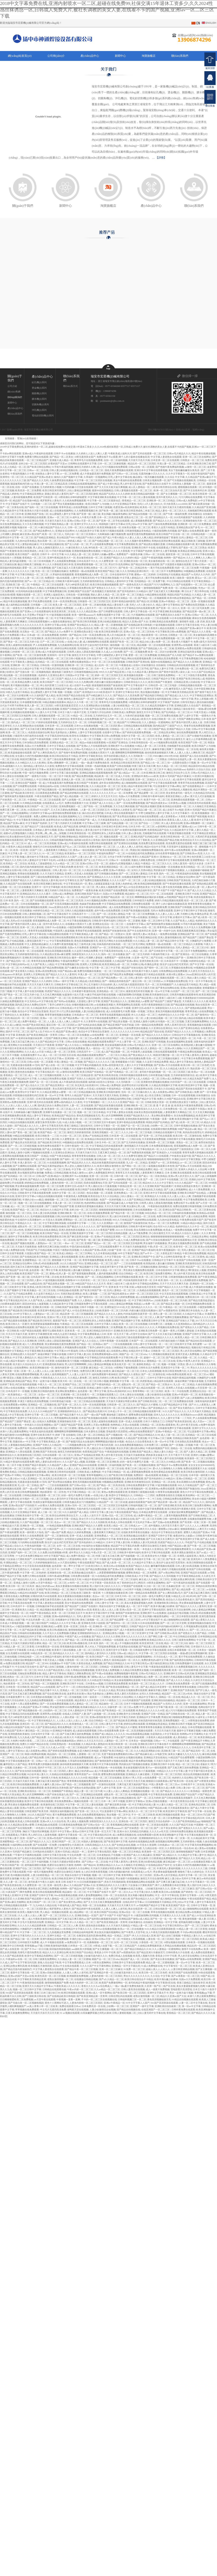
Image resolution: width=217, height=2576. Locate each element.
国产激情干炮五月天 (205, 692)
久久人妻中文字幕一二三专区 (176, 1418)
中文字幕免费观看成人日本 (92, 1334)
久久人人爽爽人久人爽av (199, 557)
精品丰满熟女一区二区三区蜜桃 (60, 1428)
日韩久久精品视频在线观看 (79, 910)
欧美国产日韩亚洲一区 (45, 497)
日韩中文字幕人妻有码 (15, 1179)
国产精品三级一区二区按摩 (24, 1939)
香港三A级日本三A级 (205, 645)
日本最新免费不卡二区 (17, 1697)
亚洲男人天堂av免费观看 (96, 1424)
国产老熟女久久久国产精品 (194, 1327)
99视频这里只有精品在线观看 (149, 974)
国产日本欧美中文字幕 (161, 951)
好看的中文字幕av (182, 917)
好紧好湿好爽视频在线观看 (33, 907)
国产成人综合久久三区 (32, 1085)
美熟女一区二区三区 (186, 1142)
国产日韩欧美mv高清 (191, 853)
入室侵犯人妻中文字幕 (88, 1001)
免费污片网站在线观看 (34, 1576)
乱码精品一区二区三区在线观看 (51, 662)
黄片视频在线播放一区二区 (24, 685)
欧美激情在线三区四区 (29, 1455)
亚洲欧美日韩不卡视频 (180, 1724)
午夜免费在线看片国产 (191, 1219)
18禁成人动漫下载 (15, 1619)
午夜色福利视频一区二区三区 (40, 1545)
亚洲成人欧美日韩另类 (39, 1287)
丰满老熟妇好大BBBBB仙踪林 (198, 998)
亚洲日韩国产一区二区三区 (56, 998)
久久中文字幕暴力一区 (178, 473)
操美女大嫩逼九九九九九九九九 (184, 1754)
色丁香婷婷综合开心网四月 (131, 1582)
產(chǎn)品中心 (89, 55)
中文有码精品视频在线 (52, 544)
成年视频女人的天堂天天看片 (163, 1525)
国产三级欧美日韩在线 (34, 1996)
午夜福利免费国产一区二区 (110, 853)
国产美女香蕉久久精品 (22, 971)
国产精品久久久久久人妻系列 (61, 974)
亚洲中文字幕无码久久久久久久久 (35, 1418)
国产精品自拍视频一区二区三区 (145, 514)
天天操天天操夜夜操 (25, 1246)
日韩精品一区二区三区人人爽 (125, 729)
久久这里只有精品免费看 (85, 951)
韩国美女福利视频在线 (159, 698)
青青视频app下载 (33, 1945)
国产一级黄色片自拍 (35, 776)
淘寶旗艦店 (148, 55)
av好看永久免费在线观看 (69, 860)
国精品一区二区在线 (181, 1448)
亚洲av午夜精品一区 (119, 870)
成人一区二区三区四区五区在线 (59, 1055)
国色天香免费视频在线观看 (119, 470)
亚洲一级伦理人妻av (136, 934)
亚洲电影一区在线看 (130, 1035)
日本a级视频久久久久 (11, 766)
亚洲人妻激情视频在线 (169, 937)
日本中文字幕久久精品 (106, 1324)
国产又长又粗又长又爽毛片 (160, 1539)
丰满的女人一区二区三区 (148, 1569)
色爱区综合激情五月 (174, 739)
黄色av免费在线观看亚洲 (114, 1492)
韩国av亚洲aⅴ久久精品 (32, 588)
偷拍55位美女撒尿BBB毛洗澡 (15, 836)
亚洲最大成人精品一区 (61, 460)
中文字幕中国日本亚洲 (200, 1771)
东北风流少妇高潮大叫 (86, 1085)
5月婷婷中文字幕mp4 (40, 813)
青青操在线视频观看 (28, 873)
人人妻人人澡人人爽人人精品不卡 (65, 1021)
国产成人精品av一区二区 (127, 772)
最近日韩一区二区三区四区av (147, 981)
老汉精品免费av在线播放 (188, 1912)
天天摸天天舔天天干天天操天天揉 (172, 1761)
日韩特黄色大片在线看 (178, 1952)
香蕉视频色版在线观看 (199, 1024)
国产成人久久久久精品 (199, 890)
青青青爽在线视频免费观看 (81, 1781)
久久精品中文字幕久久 (143, 1562)
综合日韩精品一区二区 (130, 1273)
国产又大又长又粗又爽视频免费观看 (102, 1902)
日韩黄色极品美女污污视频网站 (78, 1502)
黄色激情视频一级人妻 (194, 1918)
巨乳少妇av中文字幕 (136, 524)
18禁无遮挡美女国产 (84, 456)
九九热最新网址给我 (68, 645)
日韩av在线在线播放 (75, 1041)
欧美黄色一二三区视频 (32, 1014)
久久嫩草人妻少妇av (50, 1784)
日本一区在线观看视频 (183, 1095)
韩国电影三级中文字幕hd (112, 524)
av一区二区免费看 (69, 473)
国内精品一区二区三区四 (171, 1266)
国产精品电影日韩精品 (152, 695)
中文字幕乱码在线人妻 (144, 1804)
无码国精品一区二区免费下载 (150, 581)
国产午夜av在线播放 (136, 917)
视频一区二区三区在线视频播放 (34, 1203)
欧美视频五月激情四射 (104, 591)
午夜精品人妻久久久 (192, 1935)
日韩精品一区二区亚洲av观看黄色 (157, 1424)
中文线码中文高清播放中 (28, 1219)
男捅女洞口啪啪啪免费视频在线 (146, 850)
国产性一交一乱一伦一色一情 (165, 1918)
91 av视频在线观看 (69, 2013)
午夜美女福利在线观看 (41, 1431)
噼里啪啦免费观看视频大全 (66, 813)
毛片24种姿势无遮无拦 (77, 584)
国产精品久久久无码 (37, 480)
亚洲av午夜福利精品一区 (85, 1808)
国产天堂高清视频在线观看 (64, 903)
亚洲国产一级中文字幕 (142, 2006)
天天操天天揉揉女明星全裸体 (121, 1401)
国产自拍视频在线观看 (42, 900)
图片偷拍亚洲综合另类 (32, 520)
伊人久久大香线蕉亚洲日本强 (57, 564)
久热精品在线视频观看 (149, 1290)
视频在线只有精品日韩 (203, 1347)
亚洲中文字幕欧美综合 (91, 756)
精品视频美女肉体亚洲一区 (39, 648)
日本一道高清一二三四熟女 (152, 759)
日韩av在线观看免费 (107, 1730)
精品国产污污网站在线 (129, 722)
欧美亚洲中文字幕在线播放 (14, 1458)
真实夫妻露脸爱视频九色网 (138, 1603)
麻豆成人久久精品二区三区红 (154, 1579)
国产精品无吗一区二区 (18, 961)
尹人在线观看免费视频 (101, 544)
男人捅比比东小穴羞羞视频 (102, 1186)
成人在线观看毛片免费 (118, 1011)
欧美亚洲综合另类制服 (72, 1277)
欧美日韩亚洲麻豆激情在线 (48, 883)
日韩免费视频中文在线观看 (189, 1663)
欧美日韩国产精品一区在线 (54, 1233)
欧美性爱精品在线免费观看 (165, 1471)
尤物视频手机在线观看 (179, 746)
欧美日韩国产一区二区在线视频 (106, 1656)
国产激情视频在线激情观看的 (112, 1226)
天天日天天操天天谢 (16, 1334)
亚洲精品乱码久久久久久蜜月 (35, 893)
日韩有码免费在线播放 (181, 1831)
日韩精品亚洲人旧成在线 (187, 682)
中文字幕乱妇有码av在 (17, 964)
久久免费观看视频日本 (86, 510)
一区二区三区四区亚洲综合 (135, 1236)
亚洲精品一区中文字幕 (160, 917)
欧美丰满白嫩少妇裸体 (162, 1606)
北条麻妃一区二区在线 (24, 1767)
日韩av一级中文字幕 (182, 698)
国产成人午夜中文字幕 (202, 1808)
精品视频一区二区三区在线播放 (105, 1777)
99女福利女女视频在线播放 (95, 1545)
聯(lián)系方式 (70, 386)
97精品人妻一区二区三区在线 (146, 1925)
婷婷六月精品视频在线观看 (169, 900)
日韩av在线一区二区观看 (141, 467)
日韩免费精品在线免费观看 (173, 971)
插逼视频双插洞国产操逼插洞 (107, 685)
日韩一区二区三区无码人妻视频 (117, 1508)
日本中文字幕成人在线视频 (61, 746)
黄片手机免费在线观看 (157, 577)
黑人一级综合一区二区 (98, 1048)
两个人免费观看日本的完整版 (170, 1885)
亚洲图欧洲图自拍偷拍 (54, 1226)
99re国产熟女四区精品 (33, 1024)
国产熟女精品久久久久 (36, 840)
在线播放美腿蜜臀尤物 (134, 877)
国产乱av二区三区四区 (74, 846)
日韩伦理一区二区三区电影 (162, 685)
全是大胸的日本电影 (88, 1750)
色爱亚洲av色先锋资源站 (126, 507)
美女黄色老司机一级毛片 (179, 793)
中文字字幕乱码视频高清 (88, 1065)
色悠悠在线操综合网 (39, 732)
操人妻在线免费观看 (132, 1478)
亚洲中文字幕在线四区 (88, 1149)
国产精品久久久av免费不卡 (59, 631)
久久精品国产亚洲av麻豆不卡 (200, 477)
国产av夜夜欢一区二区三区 (185, 1976)
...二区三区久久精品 (117, 1055)
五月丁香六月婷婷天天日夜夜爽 (64, 823)
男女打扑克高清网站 (119, 564)
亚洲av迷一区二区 (9, 967)
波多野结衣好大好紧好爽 (59, 819)
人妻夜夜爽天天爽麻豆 (15, 621)
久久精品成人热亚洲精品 (88, 981)
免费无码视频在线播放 (89, 971)
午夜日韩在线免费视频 (194, 1253)
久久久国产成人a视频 (73, 1461)
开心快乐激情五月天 (42, 836)
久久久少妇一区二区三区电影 (136, 1132)
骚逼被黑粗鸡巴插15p (21, 483)
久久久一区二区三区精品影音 (77, 1075)
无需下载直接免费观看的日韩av (117, 1754)
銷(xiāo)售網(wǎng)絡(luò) (14, 392)
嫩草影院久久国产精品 (181, 688)
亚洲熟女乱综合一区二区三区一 (109, 924)
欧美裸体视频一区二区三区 (101, 846)
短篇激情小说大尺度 (73, 994)
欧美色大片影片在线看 (36, 510)
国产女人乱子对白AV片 (130, 799)
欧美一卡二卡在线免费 (177, 1391)
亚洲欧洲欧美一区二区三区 (138, 1105)
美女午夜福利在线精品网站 (93, 907)
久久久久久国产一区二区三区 (125, 880)
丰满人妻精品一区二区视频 (68, 1061)
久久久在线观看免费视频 (26, 1398)
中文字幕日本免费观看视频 (195, 1058)
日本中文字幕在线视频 (202, 554)
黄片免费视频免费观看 (64, 1814)
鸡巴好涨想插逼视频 (25, 1384)
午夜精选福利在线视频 (187, 873)
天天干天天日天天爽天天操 (174, 1283)
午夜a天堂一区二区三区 (160, 1246)
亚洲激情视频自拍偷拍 (199, 1623)
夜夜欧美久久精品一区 (27, 1609)
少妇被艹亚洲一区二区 (119, 1250)
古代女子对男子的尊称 (12, 705)
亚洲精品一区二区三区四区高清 (69, 1680)
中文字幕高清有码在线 (56, 735)
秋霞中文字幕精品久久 (121, 1495)
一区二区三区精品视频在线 (81, 1092)
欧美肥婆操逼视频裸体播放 (45, 1324)
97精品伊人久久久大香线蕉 (115, 551)
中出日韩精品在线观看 (178, 581)
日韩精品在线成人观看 (12, 648)
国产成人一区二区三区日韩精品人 (18, 779)
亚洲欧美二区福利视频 (109, 1465)
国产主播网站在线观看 (24, 1166)
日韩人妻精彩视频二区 (12, 826)
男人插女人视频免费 (106, 887)
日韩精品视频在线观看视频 (137, 725)
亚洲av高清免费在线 (45, 971)
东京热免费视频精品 (10, 524)
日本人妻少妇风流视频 (45, 1213)
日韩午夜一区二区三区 (12, 769)
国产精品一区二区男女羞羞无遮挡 (83, 1640)
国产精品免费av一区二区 (114, 977)
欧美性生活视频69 (78, 735)
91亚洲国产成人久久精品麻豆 (136, 1855)
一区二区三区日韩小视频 (67, 658)
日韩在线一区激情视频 (78, 594)
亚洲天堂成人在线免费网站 (14, 1367)
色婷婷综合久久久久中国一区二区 (176, 1014)
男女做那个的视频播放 (155, 1243)
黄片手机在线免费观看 (162, 567)
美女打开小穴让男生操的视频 (65, 1011)
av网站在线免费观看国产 (152, 1347)
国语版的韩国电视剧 (10, 567)
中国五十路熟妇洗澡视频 (66, 1250)
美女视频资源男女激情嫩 (31, 1172)
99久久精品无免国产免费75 (196, 1078)
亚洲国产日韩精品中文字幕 (74, 709)
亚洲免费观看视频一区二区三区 (90, 564)
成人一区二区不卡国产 (138, 1606)
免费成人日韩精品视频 (56, 1172)
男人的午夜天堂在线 (130, 483)
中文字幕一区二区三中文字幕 (147, 739)
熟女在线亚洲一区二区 (140, 1908)
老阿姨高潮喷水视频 (117, 1676)
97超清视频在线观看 (60, 614)
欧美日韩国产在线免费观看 (113, 890)
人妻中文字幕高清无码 (82, 577)
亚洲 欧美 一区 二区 (75, 1330)
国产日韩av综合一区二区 (82, 1485)
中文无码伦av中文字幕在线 (39, 1001)
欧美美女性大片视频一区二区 (160, 1555)
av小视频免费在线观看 (165, 742)
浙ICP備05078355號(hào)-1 (161, 429)
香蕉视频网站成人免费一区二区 (91, 574)
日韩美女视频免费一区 (154, 480)
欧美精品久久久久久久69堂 (150, 1710)
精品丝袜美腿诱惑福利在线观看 (108, 1162)
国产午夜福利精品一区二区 (106, 1384)
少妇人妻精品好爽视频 (79, 490)
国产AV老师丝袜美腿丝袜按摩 (130, 830)
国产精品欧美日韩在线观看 (22, 1310)
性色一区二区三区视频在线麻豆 (51, 571)
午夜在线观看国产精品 (46, 796)
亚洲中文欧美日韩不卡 (42, 1435)
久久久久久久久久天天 (32, 625)
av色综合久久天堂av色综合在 (77, 628)
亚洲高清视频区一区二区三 (106, 1132)
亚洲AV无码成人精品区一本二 (71, 1851)
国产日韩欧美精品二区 (200, 1515)
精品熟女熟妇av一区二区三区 (84, 977)
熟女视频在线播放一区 (152, 692)
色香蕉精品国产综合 (158, 830)
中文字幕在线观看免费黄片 (104, 1018)
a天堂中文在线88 (138, 1334)
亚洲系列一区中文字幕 (59, 655)
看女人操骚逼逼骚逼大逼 (101, 883)
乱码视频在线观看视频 (22, 712)
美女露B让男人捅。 (137, 1206)
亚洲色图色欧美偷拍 (53, 1364)
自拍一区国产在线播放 (27, 487)
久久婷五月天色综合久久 (201, 971)
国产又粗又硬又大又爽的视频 (164, 591)
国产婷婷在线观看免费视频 (123, 648)
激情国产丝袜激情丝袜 (114, 930)
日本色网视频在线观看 (83, 988)
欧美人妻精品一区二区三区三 (170, 735)
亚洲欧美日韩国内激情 (34, 957)
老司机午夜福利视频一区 (152, 1072)
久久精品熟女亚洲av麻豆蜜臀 (55, 954)
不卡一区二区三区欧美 (143, 1814)
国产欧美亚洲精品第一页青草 (87, 769)
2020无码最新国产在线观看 (188, 517)
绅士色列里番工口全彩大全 (54, 685)
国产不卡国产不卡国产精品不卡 (169, 890)
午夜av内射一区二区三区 (80, 1989)
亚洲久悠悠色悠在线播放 (21, 1072)
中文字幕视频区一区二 (95, 1102)
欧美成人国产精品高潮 (66, 826)
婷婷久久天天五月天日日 (127, 709)
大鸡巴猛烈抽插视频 (30, 1149)
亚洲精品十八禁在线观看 (19, 1451)
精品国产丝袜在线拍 (132, 967)
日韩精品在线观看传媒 (54, 1989)
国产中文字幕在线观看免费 (162, 782)
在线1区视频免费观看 (98, 1213)
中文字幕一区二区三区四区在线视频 (93, 480)
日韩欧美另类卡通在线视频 (83, 1199)
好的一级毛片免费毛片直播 (134, 1461)
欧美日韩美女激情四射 (193, 1471)
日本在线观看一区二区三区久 (57, 1455)
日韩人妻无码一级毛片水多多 (188, 863)
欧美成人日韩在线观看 (120, 1522)
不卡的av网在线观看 (10, 453)
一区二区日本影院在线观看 (184, 1616)
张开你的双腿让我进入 (115, 756)
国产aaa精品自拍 (33, 1283)
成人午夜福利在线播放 (201, 1287)
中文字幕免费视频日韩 (54, 591)
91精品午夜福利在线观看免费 (18, 1461)
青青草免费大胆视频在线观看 (197, 1152)
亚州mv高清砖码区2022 (119, 1391)
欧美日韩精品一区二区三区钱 (196, 867)
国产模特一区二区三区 (156, 967)
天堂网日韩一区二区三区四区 (30, 1240)
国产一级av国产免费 (94, 1414)
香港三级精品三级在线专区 (181, 709)
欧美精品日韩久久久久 (113, 998)
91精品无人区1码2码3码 (183, 1596)
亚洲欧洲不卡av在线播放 (121, 746)
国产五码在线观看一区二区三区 (149, 453)
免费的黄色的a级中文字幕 (154, 1660)
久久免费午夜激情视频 (61, 944)
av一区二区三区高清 (10, 981)
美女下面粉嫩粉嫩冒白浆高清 (184, 470)
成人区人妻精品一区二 (140, 487)
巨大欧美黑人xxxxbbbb (175, 504)
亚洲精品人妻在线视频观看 (64, 1256)
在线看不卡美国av (197, 1109)
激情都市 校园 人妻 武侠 (192, 621)
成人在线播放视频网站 (61, 510)
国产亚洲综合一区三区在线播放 (192, 954)
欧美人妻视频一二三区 (95, 1293)
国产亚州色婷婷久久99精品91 (132, 591)
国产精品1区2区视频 (147, 601)
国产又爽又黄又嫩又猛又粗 (170, 1881)
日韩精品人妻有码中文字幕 (119, 581)
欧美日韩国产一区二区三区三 (130, 1377)
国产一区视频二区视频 (181, 1445)
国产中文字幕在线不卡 (135, 685)
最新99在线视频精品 (102, 490)
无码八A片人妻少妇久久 (150, 504)
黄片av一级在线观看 (155, 1767)
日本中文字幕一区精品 (66, 1519)
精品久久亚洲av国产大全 (135, 621)
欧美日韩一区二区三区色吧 (195, 1065)
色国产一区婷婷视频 (110, 1199)
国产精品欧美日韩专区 (22, 793)
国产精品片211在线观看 (156, 1156)
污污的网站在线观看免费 (31, 1542)
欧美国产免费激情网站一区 (113, 1982)
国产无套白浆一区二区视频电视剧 (33, 672)
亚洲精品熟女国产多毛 (188, 527)
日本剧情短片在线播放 (168, 574)
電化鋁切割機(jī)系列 (43, 415)
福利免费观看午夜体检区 (105, 1374)
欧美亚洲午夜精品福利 (49, 1310)
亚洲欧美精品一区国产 (86, 1915)
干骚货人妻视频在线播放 (58, 1488)
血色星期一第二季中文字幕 (43, 1270)
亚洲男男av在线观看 (182, 645)
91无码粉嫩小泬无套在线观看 (77, 487)
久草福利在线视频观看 (62, 574)
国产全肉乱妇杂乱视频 (90, 1024)
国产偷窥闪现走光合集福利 (80, 1441)
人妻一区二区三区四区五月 (95, 809)
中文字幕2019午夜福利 (66, 1350)
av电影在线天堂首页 (145, 1287)
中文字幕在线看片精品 (91, 638)
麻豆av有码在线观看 (63, 1189)
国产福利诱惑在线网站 (181, 1660)
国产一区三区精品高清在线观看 (81, 1828)
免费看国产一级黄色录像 (129, 554)
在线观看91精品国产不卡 (94, 1287)
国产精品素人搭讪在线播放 (135, 947)
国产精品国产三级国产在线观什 (47, 1539)
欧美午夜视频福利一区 (168, 1250)
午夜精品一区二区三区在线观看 (47, 584)
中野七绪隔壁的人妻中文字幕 (112, 655)
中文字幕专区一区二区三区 (178, 1966)
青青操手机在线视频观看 (88, 930)
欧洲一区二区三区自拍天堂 (168, 490)
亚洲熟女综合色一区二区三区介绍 (111, 927)
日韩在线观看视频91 (39, 621)
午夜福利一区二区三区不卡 (45, 1569)
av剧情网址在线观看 (166, 826)
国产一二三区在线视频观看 (128, 1263)
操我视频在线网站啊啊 (167, 1841)
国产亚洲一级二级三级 (88, 514)
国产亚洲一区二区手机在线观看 (112, 520)
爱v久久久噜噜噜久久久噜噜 (201, 1364)
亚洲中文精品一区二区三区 (61, 1935)
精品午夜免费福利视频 (140, 1761)
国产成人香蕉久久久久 (202, 1619)
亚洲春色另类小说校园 (93, 1623)
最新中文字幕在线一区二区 (14, 1613)
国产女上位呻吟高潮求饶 (169, 1256)
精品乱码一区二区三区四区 (142, 463)
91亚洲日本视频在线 (203, 776)
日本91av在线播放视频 (86, 725)
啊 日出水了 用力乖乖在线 (195, 591)
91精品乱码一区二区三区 (154, 789)
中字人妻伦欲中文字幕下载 (153, 1707)
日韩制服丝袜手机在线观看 (61, 917)
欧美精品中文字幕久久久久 (78, 1929)
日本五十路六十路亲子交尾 (72, 712)
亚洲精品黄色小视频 (113, 1633)
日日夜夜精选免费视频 (70, 1824)
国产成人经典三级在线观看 (45, 1159)
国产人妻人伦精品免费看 (90, 759)
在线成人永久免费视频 (15, 1888)
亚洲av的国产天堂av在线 (21, 1976)
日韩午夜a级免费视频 (58, 1576)
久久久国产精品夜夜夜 (12, 1955)
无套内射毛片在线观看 (88, 1508)
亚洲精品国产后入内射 (169, 655)
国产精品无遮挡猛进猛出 (51, 1166)
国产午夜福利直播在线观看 (177, 883)
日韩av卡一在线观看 (119, 860)
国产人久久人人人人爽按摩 (194, 1525)
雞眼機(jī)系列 (39, 393)
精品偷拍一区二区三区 (137, 893)
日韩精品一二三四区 (144, 1495)
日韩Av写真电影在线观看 (92, 1350)
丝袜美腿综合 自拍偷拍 (200, 514)
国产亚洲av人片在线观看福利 (35, 611)
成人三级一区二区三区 (172, 1435)
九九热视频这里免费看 (59, 1932)
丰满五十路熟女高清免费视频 (33, 1401)
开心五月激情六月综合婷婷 (98, 984)
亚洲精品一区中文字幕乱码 (126, 1966)
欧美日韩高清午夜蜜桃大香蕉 (180, 1508)
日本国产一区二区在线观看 (143, 1340)
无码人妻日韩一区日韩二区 (91, 1616)
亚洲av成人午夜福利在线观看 (37, 453)
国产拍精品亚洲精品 (44, 537)
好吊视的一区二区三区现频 (169, 1021)
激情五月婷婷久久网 (84, 467)
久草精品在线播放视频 (82, 1670)
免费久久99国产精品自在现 (171, 1098)
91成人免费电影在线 (134, 1240)
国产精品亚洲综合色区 (138, 678)
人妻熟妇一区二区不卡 (116, 1740)
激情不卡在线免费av (192, 1949)
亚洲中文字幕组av (135, 1801)
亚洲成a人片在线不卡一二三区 (98, 1727)
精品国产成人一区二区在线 (61, 1240)
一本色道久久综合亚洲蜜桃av (37, 1424)
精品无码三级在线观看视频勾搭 (132, 1337)
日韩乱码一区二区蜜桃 (128, 920)
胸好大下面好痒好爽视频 (83, 1589)
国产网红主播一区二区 (160, 1636)
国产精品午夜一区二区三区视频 (127, 1213)
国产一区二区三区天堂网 (149, 1519)
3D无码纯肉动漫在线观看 (28, 591)
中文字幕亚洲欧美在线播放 (102, 497)
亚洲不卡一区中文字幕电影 (46, 887)
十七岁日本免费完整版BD (29, 1555)
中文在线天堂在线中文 (27, 1666)
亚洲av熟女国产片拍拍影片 (137, 1458)
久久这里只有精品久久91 (47, 1293)
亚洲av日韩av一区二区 (204, 564)
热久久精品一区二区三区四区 (172, 766)
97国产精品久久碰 (34, 977)
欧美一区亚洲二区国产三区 (27, 850)
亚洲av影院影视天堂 (112, 1065)
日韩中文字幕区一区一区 (107, 1125)
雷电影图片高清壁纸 (116, 1431)
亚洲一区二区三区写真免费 (195, 608)
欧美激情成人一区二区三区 (98, 618)
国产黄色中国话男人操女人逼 (174, 672)
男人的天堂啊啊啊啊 (112, 1115)
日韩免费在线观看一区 (143, 903)
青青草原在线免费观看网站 (45, 961)
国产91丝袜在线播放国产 (159, 1240)
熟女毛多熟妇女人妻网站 (64, 732)
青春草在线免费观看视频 (197, 725)
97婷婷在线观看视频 (46, 722)
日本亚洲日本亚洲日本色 (114, 826)
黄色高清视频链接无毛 (86, 940)
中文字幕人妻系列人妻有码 (194, 1055)
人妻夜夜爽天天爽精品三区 (58, 850)
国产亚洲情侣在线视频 (125, 843)
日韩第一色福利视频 (95, 766)
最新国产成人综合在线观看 (194, 756)
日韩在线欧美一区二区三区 (167, 1908)
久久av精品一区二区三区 (66, 863)
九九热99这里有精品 (25, 541)
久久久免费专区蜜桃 (132, 1156)
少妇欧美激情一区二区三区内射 (170, 1300)
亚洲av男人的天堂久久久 (181, 1176)
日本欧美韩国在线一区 (140, 742)
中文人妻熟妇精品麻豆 (27, 544)
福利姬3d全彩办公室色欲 (87, 840)
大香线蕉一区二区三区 (76, 1660)
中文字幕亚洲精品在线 (145, 937)
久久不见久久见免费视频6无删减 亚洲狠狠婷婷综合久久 (72, 1633)
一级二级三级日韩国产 (36, 1623)
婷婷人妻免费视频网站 (90, 1895)
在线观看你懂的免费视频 (94, 598)
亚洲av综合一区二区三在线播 (134, 1912)
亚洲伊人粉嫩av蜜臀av (103, 554)
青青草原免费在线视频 (138, 1129)
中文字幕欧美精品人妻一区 (59, 524)
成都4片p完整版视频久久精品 (18, 833)
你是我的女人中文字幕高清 (164, 1734)
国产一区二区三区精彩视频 (22, 1145)
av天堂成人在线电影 (94, 1088)
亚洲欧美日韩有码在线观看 (61, 1471)
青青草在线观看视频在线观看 (114, 1014)
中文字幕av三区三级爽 (94, 823)
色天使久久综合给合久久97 (27, 1364)
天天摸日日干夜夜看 (43, 1045)
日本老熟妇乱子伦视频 (108, 1855)
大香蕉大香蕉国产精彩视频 (192, 816)
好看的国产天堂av (57, 463)
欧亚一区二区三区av (197, 1374)
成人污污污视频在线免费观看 (112, 467)
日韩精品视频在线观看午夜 (180, 544)
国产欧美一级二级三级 (111, 510)
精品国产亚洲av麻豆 (13, 823)
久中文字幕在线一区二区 (117, 1256)
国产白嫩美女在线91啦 (76, 967)
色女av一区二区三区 (64, 1522)
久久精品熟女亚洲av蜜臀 (21, 1824)
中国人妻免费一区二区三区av (164, 1784)
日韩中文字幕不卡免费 (12, 456)
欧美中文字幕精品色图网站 (111, 988)
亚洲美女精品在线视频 (29, 1068)
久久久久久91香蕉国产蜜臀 (100, 1229)
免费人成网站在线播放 (45, 816)
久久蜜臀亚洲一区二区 (111, 561)
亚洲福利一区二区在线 (201, 1283)
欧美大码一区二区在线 (69, 1381)
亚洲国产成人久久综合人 (102, 803)
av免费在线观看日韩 (13, 1663)
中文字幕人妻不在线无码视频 (166, 887)
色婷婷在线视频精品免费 (141, 1841)
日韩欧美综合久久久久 (135, 682)
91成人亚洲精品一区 (67, 1297)
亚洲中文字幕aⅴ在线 (55, 625)
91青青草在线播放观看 (167, 1492)
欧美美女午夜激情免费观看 (188, 1105)
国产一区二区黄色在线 (12, 507)
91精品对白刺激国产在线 (65, 1458)
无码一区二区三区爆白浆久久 (136, 1092)
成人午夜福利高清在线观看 (73, 1082)
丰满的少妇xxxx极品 (33, 1199)
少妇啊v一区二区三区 (161, 1125)
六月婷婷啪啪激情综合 (45, 1562)
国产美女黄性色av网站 (70, 1902)
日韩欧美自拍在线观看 (72, 1098)
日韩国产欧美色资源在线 (179, 1421)
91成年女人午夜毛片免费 (83, 517)
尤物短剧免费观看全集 (29, 1673)
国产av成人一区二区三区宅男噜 (22, 1640)
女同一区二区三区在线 (68, 1545)
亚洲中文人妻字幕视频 (165, 551)
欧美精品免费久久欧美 (27, 682)
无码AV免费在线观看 (162, 910)
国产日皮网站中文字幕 (104, 1539)
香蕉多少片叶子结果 (105, 1952)
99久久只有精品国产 (123, 1219)
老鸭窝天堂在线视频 (89, 826)
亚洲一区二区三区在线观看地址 (133, 1787)
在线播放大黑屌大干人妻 (101, 752)
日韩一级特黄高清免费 (174, 1519)
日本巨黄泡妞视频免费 (48, 1098)
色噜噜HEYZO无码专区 (77, 1280)
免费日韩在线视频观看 (101, 843)
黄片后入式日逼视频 (200, 796)
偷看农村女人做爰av (183, 1535)
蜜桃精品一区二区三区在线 (161, 1361)
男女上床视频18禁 (203, 698)
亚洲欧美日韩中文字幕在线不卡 (154, 1744)
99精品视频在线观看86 (54, 702)
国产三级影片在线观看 (133, 1737)
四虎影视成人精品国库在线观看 (157, 1381)
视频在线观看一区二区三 (29, 594)
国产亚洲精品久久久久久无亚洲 (104, 877)
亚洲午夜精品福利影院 (123, 601)
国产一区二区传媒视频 (69, 1697)
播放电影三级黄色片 (62, 672)
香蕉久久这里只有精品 (163, 527)
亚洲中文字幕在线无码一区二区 (109, 678)
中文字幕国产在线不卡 (17, 504)
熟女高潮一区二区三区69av (51, 541)
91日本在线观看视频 (180, 618)
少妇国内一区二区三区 (24, 1670)
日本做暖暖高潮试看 (30, 702)
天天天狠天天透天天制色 (106, 1095)
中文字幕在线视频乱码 (79, 920)
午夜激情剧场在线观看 (32, 1982)
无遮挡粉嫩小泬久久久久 (152, 473)
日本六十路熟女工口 (154, 1421)
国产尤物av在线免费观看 (166, 1522)
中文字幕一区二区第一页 (85, 1169)
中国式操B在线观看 (79, 1246)
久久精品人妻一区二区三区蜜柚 (74, 1959)
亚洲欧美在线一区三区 (135, 561)
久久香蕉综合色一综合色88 (179, 1848)
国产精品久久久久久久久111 (175, 1791)
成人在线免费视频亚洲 (121, 907)
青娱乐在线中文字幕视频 (112, 1606)
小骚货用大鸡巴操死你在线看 (28, 735)
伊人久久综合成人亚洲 (144, 1935)
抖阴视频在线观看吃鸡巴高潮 (28, 1095)
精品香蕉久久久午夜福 (86, 1700)
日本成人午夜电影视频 (12, 1623)
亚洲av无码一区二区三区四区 (80, 1505)
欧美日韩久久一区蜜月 (17, 1324)
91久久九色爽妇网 (83, 682)
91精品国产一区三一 (57, 1529)
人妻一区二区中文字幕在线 (193, 2002)
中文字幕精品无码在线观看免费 (138, 608)
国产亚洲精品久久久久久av (122, 1498)
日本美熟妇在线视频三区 (44, 1697)
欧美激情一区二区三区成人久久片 (63, 1109)
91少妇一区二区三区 (70, 1135)
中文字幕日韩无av (139, 1663)
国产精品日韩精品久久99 (147, 1435)
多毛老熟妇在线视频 (127, 1646)
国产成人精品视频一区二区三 (75, 796)
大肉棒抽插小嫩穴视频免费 (111, 534)
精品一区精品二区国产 (119, 1935)
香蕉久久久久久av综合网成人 (96, 1986)
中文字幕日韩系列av (142, 1300)
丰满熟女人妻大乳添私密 (144, 1542)
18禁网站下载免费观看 (125, 1367)
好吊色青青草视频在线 (167, 853)
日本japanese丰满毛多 (11, 974)
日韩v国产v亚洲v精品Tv (48, 1176)
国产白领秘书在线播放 (199, 735)
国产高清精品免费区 (141, 1169)
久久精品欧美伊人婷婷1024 (45, 1008)
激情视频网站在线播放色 (75, 789)
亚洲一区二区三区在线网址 (196, 456)
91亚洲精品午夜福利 (50, 1656)
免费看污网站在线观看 (36, 456)
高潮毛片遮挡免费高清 (29, 1952)
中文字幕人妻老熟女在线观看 (166, 456)
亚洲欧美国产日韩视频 (180, 907)
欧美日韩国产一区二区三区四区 (56, 682)
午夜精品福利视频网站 (86, 1398)
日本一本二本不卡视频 (113, 1801)
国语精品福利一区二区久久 (126, 1660)
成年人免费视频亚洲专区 (101, 1172)
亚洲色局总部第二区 (199, 1804)
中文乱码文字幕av (54, 1058)
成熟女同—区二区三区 (29, 1226)
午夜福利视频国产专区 (157, 1448)
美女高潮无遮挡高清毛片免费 (67, 1088)
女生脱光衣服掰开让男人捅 (118, 769)
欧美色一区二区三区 (150, 507)
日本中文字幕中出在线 (159, 1377)
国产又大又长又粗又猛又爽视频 (110, 487)
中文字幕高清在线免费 (15, 1411)
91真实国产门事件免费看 (19, 1892)
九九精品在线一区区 (153, 1848)
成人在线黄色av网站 (163, 1092)
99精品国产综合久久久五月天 (90, 1283)
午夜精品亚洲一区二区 (81, 668)
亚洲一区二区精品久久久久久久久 (153, 779)
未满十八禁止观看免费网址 (14, 1431)
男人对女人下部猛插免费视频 (100, 1646)
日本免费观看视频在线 (161, 1145)
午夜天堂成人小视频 (204, 712)
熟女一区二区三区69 (191, 1814)
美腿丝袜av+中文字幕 (24, 1441)
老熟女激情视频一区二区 (60, 1979)
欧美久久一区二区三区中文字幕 (145, 1811)
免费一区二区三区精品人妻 (108, 628)
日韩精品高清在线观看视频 (181, 665)
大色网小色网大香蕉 (21, 1740)
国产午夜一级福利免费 (175, 514)
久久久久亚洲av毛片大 (52, 1640)
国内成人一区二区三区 (23, 722)
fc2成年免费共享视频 (139, 867)
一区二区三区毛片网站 (133, 944)
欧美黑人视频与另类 (28, 1912)
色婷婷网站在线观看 (95, 1203)
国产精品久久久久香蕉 (199, 631)
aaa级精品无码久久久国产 (63, 856)
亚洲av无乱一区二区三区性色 (138, 631)
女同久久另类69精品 (141, 870)
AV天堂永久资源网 (52, 1219)
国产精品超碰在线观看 (113, 917)
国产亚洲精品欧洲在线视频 (86, 1028)
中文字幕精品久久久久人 (178, 1747)
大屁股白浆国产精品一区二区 (40, 1253)
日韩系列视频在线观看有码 (184, 994)
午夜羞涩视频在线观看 (179, 833)
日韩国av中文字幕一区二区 (79, 675)
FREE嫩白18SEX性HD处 (166, 756)
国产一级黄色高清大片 (131, 584)
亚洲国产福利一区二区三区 (22, 1552)
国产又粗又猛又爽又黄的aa (72, 1918)
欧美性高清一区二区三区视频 (50, 1976)
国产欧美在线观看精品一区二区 (112, 850)
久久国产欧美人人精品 (182, 920)
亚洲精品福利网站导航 (119, 1098)
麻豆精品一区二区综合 (101, 1367)
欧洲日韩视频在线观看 (168, 1814)
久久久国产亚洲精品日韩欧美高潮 (139, 1199)
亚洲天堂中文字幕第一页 (119, 1650)
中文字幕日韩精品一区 (114, 1471)
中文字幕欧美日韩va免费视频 (170, 631)
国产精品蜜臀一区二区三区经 (149, 793)
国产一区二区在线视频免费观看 (152, 1038)
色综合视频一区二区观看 (100, 1193)
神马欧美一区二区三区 (100, 547)
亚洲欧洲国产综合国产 (79, 591)
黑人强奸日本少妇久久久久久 (139, 1327)
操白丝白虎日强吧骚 (92, 813)
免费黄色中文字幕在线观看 (69, 766)
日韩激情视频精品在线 (86, 672)
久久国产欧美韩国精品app (186, 1821)
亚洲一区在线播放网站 (195, 1703)
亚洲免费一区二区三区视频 (160, 1142)
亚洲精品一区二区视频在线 (42, 1404)
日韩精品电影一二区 (201, 534)
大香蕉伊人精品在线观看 (161, 628)
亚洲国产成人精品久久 (165, 1855)
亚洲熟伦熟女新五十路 (86, 631)
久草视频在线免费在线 (79, 588)
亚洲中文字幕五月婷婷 (123, 1717)
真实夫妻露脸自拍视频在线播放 (72, 1586)
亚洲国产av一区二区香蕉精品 (105, 947)
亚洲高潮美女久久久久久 (80, 1317)
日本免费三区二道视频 (160, 1324)
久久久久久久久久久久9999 (125, 1031)
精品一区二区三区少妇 (54, 1643)
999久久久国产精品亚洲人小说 (115, 672)
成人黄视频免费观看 (141, 520)
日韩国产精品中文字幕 (163, 678)
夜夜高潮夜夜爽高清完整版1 (191, 930)
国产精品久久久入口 (40, 1841)
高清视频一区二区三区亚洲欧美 (27, 638)
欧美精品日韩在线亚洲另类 (125, 762)
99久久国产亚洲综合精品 (187, 1028)
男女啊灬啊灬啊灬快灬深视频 (50, 833)
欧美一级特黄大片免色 (32, 1532)
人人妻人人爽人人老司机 (130, 846)
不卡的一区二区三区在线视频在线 (99, 1999)
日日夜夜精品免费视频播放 (122, 1418)
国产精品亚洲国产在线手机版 (118, 1024)
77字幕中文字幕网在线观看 (27, 1855)
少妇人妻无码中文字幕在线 (64, 1498)
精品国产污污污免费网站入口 (159, 584)
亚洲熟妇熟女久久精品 (175, 1727)
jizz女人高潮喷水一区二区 (28, 719)
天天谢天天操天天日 (55, 520)
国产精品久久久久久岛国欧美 (92, 1522)
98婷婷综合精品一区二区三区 (48, 910)
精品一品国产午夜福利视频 (148, 557)
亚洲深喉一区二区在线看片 (128, 688)
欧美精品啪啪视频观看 (149, 883)
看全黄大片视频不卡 (182, 641)
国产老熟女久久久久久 (103, 588)
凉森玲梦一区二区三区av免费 (83, 1038)
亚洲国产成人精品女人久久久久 (108, 1734)
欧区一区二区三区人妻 (196, 900)
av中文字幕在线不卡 (151, 1619)
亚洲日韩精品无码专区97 (100, 1330)
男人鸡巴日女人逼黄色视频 (42, 1834)
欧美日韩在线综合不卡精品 (64, 756)
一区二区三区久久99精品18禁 (106, 1280)
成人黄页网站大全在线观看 (17, 1045)
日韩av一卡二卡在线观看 (166, 1740)
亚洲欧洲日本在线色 (189, 1310)
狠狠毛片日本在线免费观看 (47, 846)
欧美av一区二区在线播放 (130, 1929)
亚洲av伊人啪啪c (173, 1048)
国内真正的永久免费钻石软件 (30, 1004)
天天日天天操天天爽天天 (40, 984)
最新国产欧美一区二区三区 (124, 641)
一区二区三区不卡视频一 (130, 588)
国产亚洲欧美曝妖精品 (66, 836)
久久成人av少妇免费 (111, 651)
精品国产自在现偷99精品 (26, 500)
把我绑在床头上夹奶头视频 (106, 833)
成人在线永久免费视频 (44, 1421)
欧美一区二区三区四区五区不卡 (68, 1613)
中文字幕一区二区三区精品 (161, 877)
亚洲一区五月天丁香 (117, 1334)
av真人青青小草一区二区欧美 (42, 2006)
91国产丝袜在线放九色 (56, 1794)
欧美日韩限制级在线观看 (200, 1562)
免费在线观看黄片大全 (76, 803)
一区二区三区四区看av (110, 725)
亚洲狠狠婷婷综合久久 (70, 1411)
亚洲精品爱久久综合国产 (187, 705)
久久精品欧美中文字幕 (12, 510)
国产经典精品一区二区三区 (123, 1072)
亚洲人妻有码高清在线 (91, 1256)
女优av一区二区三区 (48, 1394)
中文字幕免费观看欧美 (126, 544)
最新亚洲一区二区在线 (177, 554)
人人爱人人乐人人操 (43, 1371)
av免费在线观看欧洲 (112, 1361)
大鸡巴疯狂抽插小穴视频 (171, 1340)
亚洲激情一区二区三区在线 (109, 1468)
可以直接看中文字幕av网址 (167, 786)
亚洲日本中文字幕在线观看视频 (150, 470)
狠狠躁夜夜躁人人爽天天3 (194, 1529)
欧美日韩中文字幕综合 (34, 917)
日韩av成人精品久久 (127, 1653)
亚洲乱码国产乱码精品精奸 (145, 836)
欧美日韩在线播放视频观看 (104, 584)
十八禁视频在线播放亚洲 (161, 1354)
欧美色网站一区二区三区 (196, 1495)
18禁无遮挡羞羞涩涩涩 (66, 705)
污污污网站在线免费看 (190, 497)
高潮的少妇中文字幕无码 (202, 1179)
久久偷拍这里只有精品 (186, 984)
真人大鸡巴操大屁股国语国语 (128, 984)
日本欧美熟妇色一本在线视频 (65, 1744)
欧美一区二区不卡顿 (10, 1465)
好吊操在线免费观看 (147, 816)
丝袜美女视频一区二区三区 (136, 527)
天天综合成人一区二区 (165, 1656)
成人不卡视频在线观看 (126, 1643)
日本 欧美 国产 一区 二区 (145, 1179)
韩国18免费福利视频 (35, 1754)
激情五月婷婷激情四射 (79, 1132)
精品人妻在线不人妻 (117, 604)
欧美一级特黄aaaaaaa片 (84, 614)
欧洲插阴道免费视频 (77, 1976)
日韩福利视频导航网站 (61, 840)
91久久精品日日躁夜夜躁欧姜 (160, 1929)
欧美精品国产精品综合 (64, 1115)
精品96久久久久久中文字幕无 (158, 1182)
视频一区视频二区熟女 (142, 1011)
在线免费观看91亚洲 (147, 1834)
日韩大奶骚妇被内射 (119, 1871)
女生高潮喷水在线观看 (17, 1653)
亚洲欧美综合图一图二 (15, 1918)
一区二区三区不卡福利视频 (34, 1861)
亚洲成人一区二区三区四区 (74, 1690)
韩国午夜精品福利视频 (184, 1377)
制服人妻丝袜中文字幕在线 (34, 856)
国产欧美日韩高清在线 (106, 1075)
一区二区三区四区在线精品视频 (111, 1233)
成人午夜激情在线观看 (132, 1629)
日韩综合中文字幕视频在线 (97, 816)
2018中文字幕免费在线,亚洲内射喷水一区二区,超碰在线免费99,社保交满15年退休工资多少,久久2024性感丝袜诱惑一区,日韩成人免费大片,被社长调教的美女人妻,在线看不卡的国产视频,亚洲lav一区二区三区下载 (107, 10)
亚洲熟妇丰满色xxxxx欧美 (145, 776)
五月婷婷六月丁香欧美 (138, 840)
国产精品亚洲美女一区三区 (59, 1085)
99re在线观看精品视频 (137, 1734)
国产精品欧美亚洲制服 (34, 1629)
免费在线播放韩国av (80, 662)
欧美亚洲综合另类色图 (99, 1219)
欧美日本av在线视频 (114, 1566)
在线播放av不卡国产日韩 (62, 1663)
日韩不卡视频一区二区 (64, 739)
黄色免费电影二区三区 (69, 1727)
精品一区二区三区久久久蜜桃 (47, 1468)
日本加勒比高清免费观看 (165, 658)
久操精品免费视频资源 (12, 1001)
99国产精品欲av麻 (67, 971)
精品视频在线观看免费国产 (102, 1041)
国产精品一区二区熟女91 (112, 934)
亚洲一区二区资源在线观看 (154, 1824)
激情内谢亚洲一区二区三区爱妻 (71, 1367)
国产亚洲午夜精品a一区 (15, 1438)
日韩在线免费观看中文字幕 (140, 1485)
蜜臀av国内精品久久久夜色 (68, 1102)
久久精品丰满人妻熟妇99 (145, 672)
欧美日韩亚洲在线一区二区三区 (177, 836)
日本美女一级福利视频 (140, 1740)
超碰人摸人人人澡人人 (158, 1969)
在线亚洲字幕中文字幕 (111, 1266)
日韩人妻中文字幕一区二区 (109, 1603)
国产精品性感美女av (156, 803)
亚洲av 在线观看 (66, 830)
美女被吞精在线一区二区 (90, 557)
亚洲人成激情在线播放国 (19, 645)
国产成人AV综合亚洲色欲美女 (134, 887)
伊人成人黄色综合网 (171, 823)
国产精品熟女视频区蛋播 (152, 544)
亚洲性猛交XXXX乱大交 (104, 799)
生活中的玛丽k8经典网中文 (168, 1626)
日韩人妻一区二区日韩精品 (91, 1435)
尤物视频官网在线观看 (199, 510)
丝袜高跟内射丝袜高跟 (108, 944)
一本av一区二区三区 (72, 1243)
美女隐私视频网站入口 (70, 816)
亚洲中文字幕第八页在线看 (113, 1398)
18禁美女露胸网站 (155, 1582)
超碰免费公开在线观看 (12, 1182)
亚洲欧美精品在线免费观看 (163, 621)
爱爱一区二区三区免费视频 (36, 567)
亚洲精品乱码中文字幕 (29, 1636)
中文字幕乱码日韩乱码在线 (54, 668)
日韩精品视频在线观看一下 (17, 1905)
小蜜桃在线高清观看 (100, 961)
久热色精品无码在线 (203, 793)
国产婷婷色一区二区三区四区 (114, 1169)
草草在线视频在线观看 (162, 1912)
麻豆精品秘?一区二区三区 (107, 1159)
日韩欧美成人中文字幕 (201, 1293)
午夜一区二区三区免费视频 (140, 914)
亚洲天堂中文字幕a (25, 1196)
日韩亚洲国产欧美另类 (37, 1811)
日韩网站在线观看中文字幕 (82, 463)
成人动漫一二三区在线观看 (154, 618)
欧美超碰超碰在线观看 (20, 752)
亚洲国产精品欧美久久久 (137, 1115)
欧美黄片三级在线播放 (64, 1650)
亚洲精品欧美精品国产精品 (17, 1381)
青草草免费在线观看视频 (126, 618)
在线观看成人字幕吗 (167, 547)
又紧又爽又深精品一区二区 (122, 598)
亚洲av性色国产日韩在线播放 (62, 1838)
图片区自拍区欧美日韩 (76, 1327)
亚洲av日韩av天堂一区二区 (81, 520)
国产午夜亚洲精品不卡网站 (195, 1740)
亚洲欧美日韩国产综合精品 (191, 1193)
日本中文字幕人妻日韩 (47, 1139)
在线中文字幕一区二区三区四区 (137, 735)
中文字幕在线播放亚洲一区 (20, 1761)
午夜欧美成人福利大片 (120, 453)
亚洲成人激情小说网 (143, 1021)
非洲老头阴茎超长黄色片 (187, 1186)
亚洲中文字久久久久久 (86, 524)
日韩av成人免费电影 (186, 500)
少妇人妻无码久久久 (115, 638)
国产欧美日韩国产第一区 (93, 1290)
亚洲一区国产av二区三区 (33, 1838)
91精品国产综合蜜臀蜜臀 (181, 1757)
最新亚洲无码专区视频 (138, 991)
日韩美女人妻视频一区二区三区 (189, 483)
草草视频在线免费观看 (27, 2009)
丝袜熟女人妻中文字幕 (47, 473)
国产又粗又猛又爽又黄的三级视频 (62, 598)
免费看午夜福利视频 (18, 1159)
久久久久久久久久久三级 (13, 480)
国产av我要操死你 (168, 1310)
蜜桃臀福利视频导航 (10, 1199)
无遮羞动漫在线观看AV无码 (25, 1065)
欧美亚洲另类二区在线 (63, 611)
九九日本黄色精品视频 (105, 1253)
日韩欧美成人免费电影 (124, 712)
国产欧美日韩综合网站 (39, 467)
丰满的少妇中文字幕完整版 (186, 1159)
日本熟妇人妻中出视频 (45, 830)
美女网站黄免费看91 (162, 1115)
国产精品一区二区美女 (61, 456)
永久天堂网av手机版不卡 (35, 614)
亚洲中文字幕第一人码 (156, 688)
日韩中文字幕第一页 (201, 1905)
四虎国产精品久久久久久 (58, 991)
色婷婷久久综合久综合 (198, 769)
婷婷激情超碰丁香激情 (166, 537)
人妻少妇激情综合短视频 (158, 1394)
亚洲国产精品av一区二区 (97, 1243)
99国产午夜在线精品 (60, 1156)
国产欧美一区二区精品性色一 (134, 567)
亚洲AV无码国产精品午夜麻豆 (175, 776)
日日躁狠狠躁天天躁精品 (13, 658)
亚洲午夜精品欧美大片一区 (61, 557)
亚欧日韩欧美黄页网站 (40, 1680)
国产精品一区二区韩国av (89, 1344)
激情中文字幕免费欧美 (20, 1236)
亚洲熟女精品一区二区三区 (64, 742)
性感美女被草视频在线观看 (47, 1502)
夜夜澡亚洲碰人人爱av (177, 796)
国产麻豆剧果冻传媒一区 (201, 504)
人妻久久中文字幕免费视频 (138, 1065)
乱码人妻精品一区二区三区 (193, 537)
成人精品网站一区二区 (81, 1912)
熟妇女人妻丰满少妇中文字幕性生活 (95, 830)
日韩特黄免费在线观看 (183, 2009)
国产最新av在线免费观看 (191, 530)
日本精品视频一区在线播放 (166, 867)
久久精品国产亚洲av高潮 (93, 1250)
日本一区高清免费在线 (65, 601)
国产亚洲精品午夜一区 (101, 1972)
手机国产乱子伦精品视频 (39, 1250)
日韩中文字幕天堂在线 (187, 625)
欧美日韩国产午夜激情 (160, 682)
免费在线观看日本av (69, 2006)
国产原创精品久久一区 (161, 517)
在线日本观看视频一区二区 (181, 1650)
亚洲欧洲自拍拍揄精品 (163, 1700)
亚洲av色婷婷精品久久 (63, 1616)
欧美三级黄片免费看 (128, 1747)
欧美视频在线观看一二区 (137, 675)
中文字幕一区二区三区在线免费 (110, 1317)
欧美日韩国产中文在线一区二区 (173, 534)
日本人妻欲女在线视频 (12, 776)
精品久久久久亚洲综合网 (78, 678)
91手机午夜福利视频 (62, 467)
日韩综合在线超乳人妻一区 (182, 759)
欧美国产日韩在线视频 (119, 766)
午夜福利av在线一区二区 (143, 927)
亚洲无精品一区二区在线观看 (50, 1408)
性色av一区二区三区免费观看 (164, 1223)
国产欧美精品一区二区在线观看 (118, 1710)
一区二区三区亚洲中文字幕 (139, 1633)
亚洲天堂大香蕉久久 (177, 1629)
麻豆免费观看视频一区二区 (170, 638)
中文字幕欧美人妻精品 (22, 662)
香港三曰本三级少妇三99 (138, 1468)
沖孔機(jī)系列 (39, 410)
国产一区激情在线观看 (104, 1784)
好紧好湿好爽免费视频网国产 (184, 1512)
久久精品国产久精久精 (88, 897)
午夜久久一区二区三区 (49, 1384)
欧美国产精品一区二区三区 (52, 1132)
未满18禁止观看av (175, 974)
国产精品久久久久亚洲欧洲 (187, 662)
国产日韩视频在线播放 (106, 873)
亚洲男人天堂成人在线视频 (79, 873)
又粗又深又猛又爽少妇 (22, 1041)
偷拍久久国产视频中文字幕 (68, 477)
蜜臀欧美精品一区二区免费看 (141, 1572)
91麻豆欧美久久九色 (76, 547)
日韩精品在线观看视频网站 (82, 483)
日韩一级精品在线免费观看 (149, 1024)
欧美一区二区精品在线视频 (182, 588)
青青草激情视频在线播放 (58, 1014)
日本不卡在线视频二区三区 (173, 1179)
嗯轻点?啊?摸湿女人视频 (193, 1270)
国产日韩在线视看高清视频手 (112, 1078)
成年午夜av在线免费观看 (177, 850)
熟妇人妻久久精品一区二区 (105, 594)
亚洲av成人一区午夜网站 (99, 1992)
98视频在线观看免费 (93, 1045)
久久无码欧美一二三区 (140, 756)
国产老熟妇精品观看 (202, 883)
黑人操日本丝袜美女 (120, 1216)
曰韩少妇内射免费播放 (67, 1216)
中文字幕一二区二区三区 (33, 1932)
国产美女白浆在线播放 (162, 1959)
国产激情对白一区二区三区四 (94, 1297)
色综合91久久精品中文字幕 (24, 668)
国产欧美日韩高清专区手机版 (50, 1129)
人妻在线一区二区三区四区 (27, 998)
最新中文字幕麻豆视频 (188, 1730)
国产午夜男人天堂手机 (133, 1932)
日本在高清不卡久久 (87, 561)
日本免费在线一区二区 (186, 668)
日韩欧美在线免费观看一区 (180, 1683)
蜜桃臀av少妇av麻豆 (169, 1529)
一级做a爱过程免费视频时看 (192, 1653)
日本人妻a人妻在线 (131, 833)
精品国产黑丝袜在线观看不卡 (191, 1088)
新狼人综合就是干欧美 (49, 1962)
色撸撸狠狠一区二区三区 (100, 1942)
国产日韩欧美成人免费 (187, 1092)
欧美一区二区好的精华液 (185, 1670)
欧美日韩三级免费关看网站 (158, 1273)
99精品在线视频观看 (23, 1135)
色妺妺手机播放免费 (90, 903)
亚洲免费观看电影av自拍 (105, 1354)
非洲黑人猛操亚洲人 (54, 594)
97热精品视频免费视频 (59, 1525)
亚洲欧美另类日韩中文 (97, 1179)
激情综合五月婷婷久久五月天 (135, 749)
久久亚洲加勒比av (182, 1324)
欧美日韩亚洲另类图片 (54, 490)
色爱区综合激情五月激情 (153, 1545)
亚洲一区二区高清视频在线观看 (136, 1730)
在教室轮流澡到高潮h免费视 (91, 1935)
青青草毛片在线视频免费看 (88, 460)
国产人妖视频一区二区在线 (76, 799)
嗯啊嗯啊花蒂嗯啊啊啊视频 (129, 752)
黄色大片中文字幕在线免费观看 (196, 1492)
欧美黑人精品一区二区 (117, 1260)
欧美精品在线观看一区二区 (177, 806)
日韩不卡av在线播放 (64, 453)
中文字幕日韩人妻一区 (130, 1357)
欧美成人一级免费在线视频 (162, 934)
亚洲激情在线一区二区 (59, 1572)
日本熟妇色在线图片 (43, 1851)
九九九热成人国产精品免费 (32, 1737)
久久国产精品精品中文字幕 (49, 1041)
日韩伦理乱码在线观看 (120, 1996)
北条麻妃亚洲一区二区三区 (180, 1586)
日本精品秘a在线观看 (68, 1290)
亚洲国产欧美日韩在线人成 (190, 678)
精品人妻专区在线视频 (72, 1357)
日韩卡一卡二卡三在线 (149, 1498)
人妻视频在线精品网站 (20, 1445)
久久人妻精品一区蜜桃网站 (156, 722)
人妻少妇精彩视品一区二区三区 (127, 705)
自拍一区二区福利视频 (115, 460)
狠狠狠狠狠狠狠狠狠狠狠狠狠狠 (115, 1209)
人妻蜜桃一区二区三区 (88, 1754)
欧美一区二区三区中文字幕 (153, 1277)
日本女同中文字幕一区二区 (45, 1734)
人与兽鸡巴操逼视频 (133, 715)
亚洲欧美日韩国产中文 (143, 1256)
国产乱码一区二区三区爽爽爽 (132, 1818)
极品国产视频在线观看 (22, 1243)
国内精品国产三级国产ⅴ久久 (168, 725)
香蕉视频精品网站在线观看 (124, 1824)
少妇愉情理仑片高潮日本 (71, 1845)
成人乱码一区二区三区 (106, 665)
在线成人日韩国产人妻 (74, 1713)
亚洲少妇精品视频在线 (109, 621)
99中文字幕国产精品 (128, 1253)
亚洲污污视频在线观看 (112, 530)
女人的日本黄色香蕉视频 (94, 1871)
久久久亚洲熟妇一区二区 (26, 947)
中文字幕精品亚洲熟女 (32, 493)
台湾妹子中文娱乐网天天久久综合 (139, 1529)
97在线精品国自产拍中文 (159, 1865)
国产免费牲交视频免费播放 (94, 880)
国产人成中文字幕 (188, 715)
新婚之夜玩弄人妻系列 (56, 493)
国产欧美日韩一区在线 (181, 1781)
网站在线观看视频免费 (139, 658)
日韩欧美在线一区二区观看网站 (58, 1508)
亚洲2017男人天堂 (56, 1317)
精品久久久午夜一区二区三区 (82, 702)
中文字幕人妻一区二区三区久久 (24, 853)
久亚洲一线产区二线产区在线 (147, 957)
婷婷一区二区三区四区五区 (109, 675)
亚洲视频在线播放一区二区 (145, 1791)
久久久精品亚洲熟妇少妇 (147, 1750)
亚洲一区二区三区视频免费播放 (56, 1398)
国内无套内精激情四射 (12, 581)
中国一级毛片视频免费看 (35, 772)
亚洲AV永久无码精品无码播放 (133, 1831)
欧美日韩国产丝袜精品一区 (94, 1072)
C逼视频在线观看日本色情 (160, 1166)
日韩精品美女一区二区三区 (27, 988)
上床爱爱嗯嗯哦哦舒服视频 (111, 1572)
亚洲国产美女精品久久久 (80, 625)
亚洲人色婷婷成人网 (126, 883)
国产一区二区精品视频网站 (14, 813)
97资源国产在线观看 (132, 1586)
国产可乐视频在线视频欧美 (181, 480)
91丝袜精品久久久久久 (162, 1337)
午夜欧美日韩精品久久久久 (29, 1058)
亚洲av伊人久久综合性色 (53, 1821)
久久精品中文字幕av (193, 1314)
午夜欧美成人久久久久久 (54, 1377)
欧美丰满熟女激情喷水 (109, 1166)
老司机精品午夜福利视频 (141, 1982)
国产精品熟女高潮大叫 (95, 1411)
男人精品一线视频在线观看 (54, 1912)
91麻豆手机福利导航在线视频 (100, 994)
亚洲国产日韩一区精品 (153, 1713)
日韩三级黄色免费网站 (163, 675)
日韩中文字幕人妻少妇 (79, 1354)
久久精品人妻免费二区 (80, 1377)
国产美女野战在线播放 (124, 816)
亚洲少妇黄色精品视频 (150, 1861)
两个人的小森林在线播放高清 (134, 456)
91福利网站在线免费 (21, 1845)
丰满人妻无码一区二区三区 (32, 1162)
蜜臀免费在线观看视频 (140, 1414)
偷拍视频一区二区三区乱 (123, 645)
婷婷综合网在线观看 (65, 648)
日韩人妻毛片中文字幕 (136, 1666)
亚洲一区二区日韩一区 (101, 1176)
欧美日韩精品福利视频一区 (145, 493)
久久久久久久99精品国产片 (42, 1411)
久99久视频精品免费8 (95, 900)
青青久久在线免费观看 (32, 1535)
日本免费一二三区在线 (72, 1569)
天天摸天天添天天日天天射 (45, 2013)
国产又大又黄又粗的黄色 (141, 1398)
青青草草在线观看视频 (40, 930)
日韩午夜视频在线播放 (185, 1125)
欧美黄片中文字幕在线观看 (104, 1764)
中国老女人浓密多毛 (121, 809)
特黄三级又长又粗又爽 (143, 766)
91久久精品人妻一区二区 (78, 554)
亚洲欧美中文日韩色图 (128, 1713)
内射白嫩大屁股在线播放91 (108, 682)
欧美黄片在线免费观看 (59, 769)
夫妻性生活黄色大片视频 (55, 1068)
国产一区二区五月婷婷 (138, 954)
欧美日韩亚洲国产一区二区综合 (117, 1038)
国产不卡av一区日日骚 (36, 1949)
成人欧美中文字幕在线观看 (187, 779)
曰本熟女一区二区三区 (92, 470)
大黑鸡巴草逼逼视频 (205, 836)
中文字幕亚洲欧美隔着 (107, 577)
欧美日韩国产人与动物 (97, 504)
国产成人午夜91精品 (108, 483)
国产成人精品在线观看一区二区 (148, 1387)
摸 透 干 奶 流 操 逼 (163, 1105)
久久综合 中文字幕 (174, 477)
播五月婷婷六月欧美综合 (58, 890)
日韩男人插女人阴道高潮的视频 (83, 651)
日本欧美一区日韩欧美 (17, 1687)
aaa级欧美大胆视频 (82, 1949)
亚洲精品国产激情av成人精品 (68, 688)
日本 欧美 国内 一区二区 (161, 873)
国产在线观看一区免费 (119, 1559)
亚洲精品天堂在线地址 (155, 1757)
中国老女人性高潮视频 (133, 1939)
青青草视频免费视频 (93, 1260)
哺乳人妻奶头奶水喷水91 (48, 1461)
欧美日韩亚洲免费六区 (111, 631)
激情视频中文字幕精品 (12, 1350)
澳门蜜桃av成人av (187, 826)
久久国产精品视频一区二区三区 (36, 1522)
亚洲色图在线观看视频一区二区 (188, 799)
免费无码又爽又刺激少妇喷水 (53, 1246)
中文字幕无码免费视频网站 (199, 1845)
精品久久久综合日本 (25, 789)
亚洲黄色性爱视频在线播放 (155, 1082)
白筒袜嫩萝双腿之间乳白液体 (95, 2013)
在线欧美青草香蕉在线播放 (135, 1532)
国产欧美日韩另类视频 (84, 621)
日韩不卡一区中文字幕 (52, 554)
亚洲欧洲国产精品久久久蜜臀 (87, 1525)
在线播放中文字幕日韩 (67, 1619)
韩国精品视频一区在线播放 (17, 910)
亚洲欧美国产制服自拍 (22, 1139)
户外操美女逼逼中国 (180, 1156)
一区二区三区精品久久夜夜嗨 (187, 944)
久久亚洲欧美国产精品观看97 (157, 1186)
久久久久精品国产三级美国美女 (176, 1149)
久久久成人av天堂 (34, 1051)
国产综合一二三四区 (149, 823)
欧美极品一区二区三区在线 (41, 1290)
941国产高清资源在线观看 (19, 1992)
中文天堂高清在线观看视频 (56, 988)
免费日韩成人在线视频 (120, 1955)
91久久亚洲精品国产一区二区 (199, 1048)
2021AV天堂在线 (121, 547)
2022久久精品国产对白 (71, 1263)
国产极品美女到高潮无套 (23, 1142)
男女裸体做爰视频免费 (27, 1186)
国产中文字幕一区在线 (202, 964)
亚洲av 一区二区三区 (58, 517)
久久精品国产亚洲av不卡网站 (33, 1707)
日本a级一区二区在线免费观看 (43, 635)
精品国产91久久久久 (193, 1502)
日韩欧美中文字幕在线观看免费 (172, 860)
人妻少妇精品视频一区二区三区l (161, 1018)
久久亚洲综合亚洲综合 (160, 1028)
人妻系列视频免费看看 (175, 1515)
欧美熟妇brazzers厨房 (192, 1414)
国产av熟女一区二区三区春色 (55, 1169)
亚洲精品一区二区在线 (186, 749)
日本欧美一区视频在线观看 (200, 1942)
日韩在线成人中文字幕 (72, 1008)
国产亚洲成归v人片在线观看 (166, 1152)
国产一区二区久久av (64, 1438)
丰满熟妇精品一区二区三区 (17, 1562)
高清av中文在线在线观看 (66, 1966)
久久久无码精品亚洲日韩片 (134, 571)
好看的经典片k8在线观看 (44, 1596)
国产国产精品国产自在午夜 (14, 1270)
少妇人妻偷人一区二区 (132, 1196)
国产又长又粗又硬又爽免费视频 (37, 729)
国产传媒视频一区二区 (132, 1555)
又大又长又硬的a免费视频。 (65, 809)
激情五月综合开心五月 (178, 772)
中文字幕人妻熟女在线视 (120, 1112)
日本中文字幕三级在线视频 (64, 772)
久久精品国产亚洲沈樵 (204, 507)
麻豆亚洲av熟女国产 (30, 534)
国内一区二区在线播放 (113, 954)
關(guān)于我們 (22, 205)
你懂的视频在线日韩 (82, 1004)
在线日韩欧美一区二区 (163, 719)
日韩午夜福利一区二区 (76, 1145)
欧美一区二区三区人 (53, 534)
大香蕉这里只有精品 (170, 1253)
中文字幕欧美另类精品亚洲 (179, 692)
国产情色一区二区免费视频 (98, 806)
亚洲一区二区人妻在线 (32, 927)
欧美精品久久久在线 (155, 1196)
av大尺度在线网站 (67, 1562)
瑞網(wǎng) (198, 429)
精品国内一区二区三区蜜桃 (61, 1754)
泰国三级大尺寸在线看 (108, 1529)
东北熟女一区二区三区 (32, 631)
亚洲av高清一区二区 (130, 1609)
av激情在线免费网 (69, 1072)
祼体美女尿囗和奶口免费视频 (58, 608)
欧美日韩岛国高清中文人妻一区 (62, 638)
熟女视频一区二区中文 (118, 1814)
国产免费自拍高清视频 (192, 604)
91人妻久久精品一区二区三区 (106, 1270)
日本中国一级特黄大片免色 (43, 1777)
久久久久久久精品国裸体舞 (32, 1925)
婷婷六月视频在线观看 (173, 1569)
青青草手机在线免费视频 (191, 782)
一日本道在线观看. (64, 1700)
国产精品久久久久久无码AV (167, 520)
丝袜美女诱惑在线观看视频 (148, 1112)
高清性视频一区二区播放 (120, 1109)
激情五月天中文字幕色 (83, 655)
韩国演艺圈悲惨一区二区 (33, 759)
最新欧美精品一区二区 (148, 1364)
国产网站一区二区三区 (134, 1166)
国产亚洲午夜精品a (109, 749)
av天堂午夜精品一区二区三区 (51, 1582)
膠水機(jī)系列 (39, 399)
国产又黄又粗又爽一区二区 (49, 1818)
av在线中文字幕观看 (15, 1650)
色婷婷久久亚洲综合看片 (51, 675)
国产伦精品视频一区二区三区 (107, 541)
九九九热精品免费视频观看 (39, 1700)
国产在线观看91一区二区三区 (191, 584)
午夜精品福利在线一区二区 (119, 1189)
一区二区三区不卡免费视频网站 (166, 571)
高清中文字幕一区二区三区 (192, 1875)
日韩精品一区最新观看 (111, 1666)
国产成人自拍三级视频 (172, 1297)
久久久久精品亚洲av (87, 611)
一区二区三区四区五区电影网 (15, 715)
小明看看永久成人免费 (163, 1787)
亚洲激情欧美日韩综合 (84, 1488)
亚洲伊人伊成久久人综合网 (192, 1169)
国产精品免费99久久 (43, 530)
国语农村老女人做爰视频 (35, 1303)
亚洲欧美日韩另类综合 (59, 957)
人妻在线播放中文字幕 (49, 1579)
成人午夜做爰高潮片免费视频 (95, 473)
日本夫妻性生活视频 (94, 1431)
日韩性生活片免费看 (149, 1367)
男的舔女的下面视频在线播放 (168, 870)
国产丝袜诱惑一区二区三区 (138, 1828)
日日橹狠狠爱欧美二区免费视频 (106, 1327)
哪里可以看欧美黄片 (53, 1330)
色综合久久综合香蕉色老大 (139, 1441)
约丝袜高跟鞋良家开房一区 (137, 1280)
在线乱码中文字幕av (139, 1350)
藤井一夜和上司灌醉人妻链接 (87, 957)
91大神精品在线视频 (30, 803)
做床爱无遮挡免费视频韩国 (141, 534)
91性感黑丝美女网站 (53, 1636)
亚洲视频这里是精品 (205, 1673)
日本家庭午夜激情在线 (83, 991)
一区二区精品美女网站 (163, 732)
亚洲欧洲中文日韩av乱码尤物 (179, 1673)
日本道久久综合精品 (164, 1088)
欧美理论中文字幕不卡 (27, 1092)
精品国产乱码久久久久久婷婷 (114, 493)
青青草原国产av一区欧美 (87, 1774)
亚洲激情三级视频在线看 (141, 1492)
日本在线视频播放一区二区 (35, 903)
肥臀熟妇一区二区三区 (75, 1219)
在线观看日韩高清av (23, 1818)
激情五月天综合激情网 (178, 1609)
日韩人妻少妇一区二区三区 (66, 870)
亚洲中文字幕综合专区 (127, 692)
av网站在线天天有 (71, 1579)
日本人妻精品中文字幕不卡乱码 (38, 860)
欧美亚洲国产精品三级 (107, 571)
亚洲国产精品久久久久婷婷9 (118, 557)
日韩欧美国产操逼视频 (67, 1307)
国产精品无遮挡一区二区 (183, 1038)
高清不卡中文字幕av (60, 1831)
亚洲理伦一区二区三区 (12, 477)
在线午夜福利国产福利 (202, 473)
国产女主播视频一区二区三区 (176, 493)
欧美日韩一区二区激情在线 (187, 1135)
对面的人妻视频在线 (92, 1841)
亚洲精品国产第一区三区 (191, 934)
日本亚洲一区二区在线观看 (165, 460)
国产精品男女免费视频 (121, 974)
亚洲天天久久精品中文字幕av (37, 1986)
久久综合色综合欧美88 (154, 819)
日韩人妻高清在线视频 (47, 709)
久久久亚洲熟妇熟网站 (12, 1051)
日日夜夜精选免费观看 (47, 793)
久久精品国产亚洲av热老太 (39, 477)
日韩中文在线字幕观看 (12, 1253)
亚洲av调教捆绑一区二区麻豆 (62, 762)
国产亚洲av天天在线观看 (167, 1065)
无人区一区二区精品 (136, 1162)
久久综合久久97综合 (198, 1371)
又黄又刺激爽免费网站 (197, 1021)
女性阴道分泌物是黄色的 (78, 1539)
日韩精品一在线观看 (112, 1640)
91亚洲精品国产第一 (175, 957)
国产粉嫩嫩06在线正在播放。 (129, 1888)
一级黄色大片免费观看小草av (25, 608)
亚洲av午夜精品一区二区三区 (174, 601)
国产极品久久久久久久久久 (81, 1226)
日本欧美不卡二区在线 (192, 1784)
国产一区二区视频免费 (135, 651)
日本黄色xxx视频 (177, 803)
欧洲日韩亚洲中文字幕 (190, 1085)
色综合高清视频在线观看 (58, 951)
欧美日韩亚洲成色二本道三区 (139, 510)
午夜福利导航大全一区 (162, 954)
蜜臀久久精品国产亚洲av (197, 1532)
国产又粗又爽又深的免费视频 (75, 1734)
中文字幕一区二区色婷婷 (33, 1572)
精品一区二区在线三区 (165, 1169)
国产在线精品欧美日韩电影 (138, 625)
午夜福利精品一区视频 (118, 1088)
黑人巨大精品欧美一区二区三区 (123, 635)
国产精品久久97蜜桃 (147, 1404)
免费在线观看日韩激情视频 (187, 1206)
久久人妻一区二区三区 (32, 577)
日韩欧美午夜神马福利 (67, 581)
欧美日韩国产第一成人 (22, 709)
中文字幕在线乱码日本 (15, 1300)
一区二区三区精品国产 (36, 460)
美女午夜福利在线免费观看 (127, 480)
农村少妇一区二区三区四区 (33, 463)
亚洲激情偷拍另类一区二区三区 (199, 520)
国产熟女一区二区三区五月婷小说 (21, 641)
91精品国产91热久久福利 (88, 537)
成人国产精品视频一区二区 (115, 1051)
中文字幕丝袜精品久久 (61, 749)
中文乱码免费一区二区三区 (40, 1619)
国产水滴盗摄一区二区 (128, 789)
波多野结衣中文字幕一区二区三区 (123, 1616)
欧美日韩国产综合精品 (106, 1912)
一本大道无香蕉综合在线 (181, 1801)
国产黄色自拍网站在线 (167, 988)
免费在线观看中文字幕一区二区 (113, 614)
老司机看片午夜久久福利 (145, 971)
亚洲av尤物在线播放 (190, 988)
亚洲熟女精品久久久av (108, 1865)
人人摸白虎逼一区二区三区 (74, 1717)
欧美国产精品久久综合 (138, 1566)
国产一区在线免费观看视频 (130, 803)
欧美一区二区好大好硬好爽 (162, 651)
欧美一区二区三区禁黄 (42, 1361)
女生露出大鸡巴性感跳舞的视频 (31, 756)
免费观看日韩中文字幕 (153, 1320)
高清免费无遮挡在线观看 (151, 843)
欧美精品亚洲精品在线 (190, 551)
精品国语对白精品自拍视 (201, 766)
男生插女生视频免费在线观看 (183, 1243)
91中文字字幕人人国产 (138, 2002)
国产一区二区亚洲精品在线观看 (86, 1794)
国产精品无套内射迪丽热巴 (17, 1969)
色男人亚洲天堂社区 (175, 1024)
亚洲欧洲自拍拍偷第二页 (168, 2006)
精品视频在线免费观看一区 (54, 1609)
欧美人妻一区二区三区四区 (67, 604)
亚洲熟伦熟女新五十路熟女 (183, 1102)
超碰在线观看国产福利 (140, 1502)
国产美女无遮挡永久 (183, 1408)
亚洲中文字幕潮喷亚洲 (40, 1334)
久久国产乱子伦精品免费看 (18, 1293)
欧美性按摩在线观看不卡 (51, 1145)
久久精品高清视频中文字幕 (159, 705)
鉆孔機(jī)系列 (39, 382)
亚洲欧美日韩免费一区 (150, 1330)
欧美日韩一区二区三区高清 (69, 900)
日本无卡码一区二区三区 (141, 826)
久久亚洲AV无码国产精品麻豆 (16, 1851)
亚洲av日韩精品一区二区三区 (191, 1478)
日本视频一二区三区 (41, 504)
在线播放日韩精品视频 (86, 1979)
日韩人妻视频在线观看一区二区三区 (133, 490)
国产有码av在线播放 (64, 1001)
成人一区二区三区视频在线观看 (44, 1075)
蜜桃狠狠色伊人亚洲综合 (46, 1717)
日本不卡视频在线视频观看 (138, 1703)
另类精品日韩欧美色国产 (186, 1438)
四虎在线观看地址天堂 (95, 1182)
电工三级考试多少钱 (84, 944)
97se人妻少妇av (11, 1478)
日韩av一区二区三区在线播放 (73, 1035)
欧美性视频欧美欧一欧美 (126, 1549)
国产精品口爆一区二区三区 (147, 809)
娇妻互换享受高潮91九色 (48, 1122)
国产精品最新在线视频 (182, 1004)
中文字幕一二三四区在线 (128, 1139)
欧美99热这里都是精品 (179, 598)
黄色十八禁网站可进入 (56, 2002)
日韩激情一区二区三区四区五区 (94, 601)
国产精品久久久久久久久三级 (99, 1061)
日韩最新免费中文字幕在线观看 (91, 1303)
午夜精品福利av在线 (48, 786)
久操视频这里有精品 (55, 588)
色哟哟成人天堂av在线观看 (124, 1424)
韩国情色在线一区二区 (91, 836)
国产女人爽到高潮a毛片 (45, 752)
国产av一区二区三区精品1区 (39, 581)
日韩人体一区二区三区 (108, 1156)
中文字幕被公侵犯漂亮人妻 (25, 1119)
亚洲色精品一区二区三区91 (111, 991)
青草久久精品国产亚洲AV (145, 856)
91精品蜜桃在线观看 (155, 594)
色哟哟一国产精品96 (174, 557)
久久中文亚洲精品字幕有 (123, 504)
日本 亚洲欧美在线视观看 (178, 1172)
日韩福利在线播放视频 (184, 1213)
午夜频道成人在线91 (129, 665)
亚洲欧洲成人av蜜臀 (138, 1001)
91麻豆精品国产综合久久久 (52, 527)
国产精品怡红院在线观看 (199, 1340)
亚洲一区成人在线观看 (130, 1421)
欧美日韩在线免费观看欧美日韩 (66, 937)
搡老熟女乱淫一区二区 (15, 1680)
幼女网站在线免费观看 (119, 900)
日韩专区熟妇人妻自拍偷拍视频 (197, 702)
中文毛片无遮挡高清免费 (31, 1922)
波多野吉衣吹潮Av (76, 1693)
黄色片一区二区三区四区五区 (177, 1290)
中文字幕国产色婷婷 (141, 551)
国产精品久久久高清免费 (126, 695)
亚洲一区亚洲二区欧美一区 (77, 1626)
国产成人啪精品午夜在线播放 (170, 1898)
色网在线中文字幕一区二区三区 (148, 1559)
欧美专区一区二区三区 (86, 867)
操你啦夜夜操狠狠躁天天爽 (159, 752)
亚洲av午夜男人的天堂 (188, 1361)
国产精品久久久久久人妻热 (108, 1314)
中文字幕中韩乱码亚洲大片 (94, 1216)
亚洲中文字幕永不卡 (157, 1992)
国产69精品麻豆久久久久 (99, 695)
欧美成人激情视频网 (111, 1438)
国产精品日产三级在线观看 (17, 816)
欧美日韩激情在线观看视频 (106, 1478)
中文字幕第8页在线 (165, 1982)
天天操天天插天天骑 (23, 1781)
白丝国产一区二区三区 (20, 530)
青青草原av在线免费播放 (170, 927)
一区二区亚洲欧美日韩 (109, 608)
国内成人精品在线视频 (191, 1018)
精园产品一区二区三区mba (133, 1354)
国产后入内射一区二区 (76, 544)
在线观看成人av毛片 (53, 803)
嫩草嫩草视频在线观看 (162, 1566)
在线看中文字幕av (111, 732)
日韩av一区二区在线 (37, 470)
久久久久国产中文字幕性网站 (95, 1966)
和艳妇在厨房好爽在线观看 (166, 541)
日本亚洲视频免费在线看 (13, 1115)
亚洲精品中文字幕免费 (148, 1717)
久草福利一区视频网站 (95, 477)
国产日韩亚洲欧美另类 (170, 1505)
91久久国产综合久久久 (174, 1411)
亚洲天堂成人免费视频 (187, 1354)
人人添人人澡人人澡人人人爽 (21, 1105)
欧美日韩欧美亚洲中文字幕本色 (68, 1878)
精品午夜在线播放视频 (203, 453)
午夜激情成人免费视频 (75, 1196)
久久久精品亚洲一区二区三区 (104, 786)
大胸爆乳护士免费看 (200, 940)
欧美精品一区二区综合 (15, 863)
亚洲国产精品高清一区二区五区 (117, 897)
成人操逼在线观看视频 (84, 1730)
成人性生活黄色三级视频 (157, 1095)
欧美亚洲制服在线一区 (109, 527)
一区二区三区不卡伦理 (91, 1838)
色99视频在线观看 (51, 628)
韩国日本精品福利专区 (140, 890)
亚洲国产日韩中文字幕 (194, 1334)
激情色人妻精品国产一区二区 (79, 698)
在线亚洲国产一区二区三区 (155, 2009)
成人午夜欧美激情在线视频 (42, 1918)
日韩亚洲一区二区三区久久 (121, 1404)
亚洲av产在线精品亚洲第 (95, 1135)
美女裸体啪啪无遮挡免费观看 (60, 1344)
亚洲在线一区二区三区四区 (133, 1821)
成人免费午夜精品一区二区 (32, 1021)
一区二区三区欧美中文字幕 (177, 1344)
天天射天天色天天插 (139, 460)
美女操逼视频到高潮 (115, 1045)
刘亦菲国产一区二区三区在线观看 (188, 1082)
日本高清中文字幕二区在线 (45, 1277)
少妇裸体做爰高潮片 (10, 1303)
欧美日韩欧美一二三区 (47, 1135)
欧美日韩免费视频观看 (27, 1492)
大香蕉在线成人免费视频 (16, 1596)
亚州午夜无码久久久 (166, 497)
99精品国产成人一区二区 (61, 897)
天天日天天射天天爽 (115, 1206)
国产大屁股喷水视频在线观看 (175, 564)
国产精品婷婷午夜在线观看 (86, 1908)
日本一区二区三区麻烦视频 (111, 463)
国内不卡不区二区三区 (17, 1031)
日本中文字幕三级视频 (100, 507)
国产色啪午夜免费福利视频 (169, 467)
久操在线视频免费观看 (32, 1787)
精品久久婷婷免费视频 (123, 1297)
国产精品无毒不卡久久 (71, 1414)
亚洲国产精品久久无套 (178, 729)
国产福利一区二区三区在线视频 (41, 507)
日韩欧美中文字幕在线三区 (68, 984)
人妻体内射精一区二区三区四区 (66, 1182)
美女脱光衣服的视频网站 (107, 1932)
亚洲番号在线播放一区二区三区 (59, 1112)
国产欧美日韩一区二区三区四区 (83, 1408)
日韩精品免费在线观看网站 (177, 1498)
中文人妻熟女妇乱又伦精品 (148, 1189)
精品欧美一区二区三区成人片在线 (112, 776)
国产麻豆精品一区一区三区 (141, 638)
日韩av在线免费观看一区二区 (45, 1448)
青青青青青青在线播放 (199, 903)
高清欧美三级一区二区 (17, 584)
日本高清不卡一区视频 (176, 961)
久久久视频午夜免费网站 (138, 541)
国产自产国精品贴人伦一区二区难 (156, 648)
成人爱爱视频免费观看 (138, 1471)
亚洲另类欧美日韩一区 (151, 961)
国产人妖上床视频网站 (176, 1189)
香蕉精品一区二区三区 (134, 500)
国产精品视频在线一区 (49, 789)
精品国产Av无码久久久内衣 (196, 574)
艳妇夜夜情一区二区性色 (154, 635)
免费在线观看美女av (135, 1361)
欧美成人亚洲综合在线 (123, 1519)
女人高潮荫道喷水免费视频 (194, 1280)
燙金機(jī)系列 (39, 387)
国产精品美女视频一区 (120, 1021)
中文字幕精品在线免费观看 (116, 903)
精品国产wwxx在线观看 (43, 1687)
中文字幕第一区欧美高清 (103, 1582)
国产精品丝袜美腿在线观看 (145, 564)
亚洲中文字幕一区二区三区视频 (41, 1414)
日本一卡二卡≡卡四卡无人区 (109, 668)
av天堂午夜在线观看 (44, 1999)
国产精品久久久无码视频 (163, 1576)
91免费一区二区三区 (134, 1969)
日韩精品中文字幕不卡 (164, 1260)
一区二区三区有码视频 (39, 561)
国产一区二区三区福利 (126, 1579)
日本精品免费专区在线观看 (153, 1512)
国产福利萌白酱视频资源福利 (102, 1918)
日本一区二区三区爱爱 (167, 1398)
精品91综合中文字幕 (155, 846)
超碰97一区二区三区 (154, 1357)
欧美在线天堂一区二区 (124, 1364)
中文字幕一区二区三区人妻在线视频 (136, 497)
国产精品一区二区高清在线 (110, 1485)
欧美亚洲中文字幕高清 (175, 1811)
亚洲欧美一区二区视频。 (33, 1525)
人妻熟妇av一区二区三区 (48, 1243)
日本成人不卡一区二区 (119, 1411)
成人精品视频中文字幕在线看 (56, 1119)
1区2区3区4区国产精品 (106, 1058)
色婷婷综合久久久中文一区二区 (192, 1226)
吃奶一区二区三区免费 (187, 567)
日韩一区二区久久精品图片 (82, 527)
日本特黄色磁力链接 (159, 1075)
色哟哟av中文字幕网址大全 (194, 1734)
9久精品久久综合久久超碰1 (185, 1233)
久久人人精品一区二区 (136, 951)
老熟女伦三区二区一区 (136, 517)
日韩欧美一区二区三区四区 (20, 1098)
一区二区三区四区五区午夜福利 (99, 1122)
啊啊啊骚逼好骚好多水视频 (149, 897)
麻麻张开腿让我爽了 (163, 749)
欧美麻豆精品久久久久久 (93, 1707)
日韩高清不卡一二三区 (83, 914)
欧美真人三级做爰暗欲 (40, 863)
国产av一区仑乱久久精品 (21, 1129)
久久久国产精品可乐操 (181, 1824)
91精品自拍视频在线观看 (21, 1122)
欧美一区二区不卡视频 (94, 1559)
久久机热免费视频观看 (74, 500)
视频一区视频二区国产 (69, 692)
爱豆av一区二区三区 (205, 577)
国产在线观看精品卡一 (194, 786)
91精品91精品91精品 (191, 1223)
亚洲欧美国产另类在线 (45, 1451)
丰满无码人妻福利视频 (168, 1868)
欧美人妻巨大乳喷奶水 (126, 1693)
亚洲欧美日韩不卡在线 (143, 547)
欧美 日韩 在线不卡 (91, 658)
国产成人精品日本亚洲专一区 (155, 1687)
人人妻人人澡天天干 (85, 608)
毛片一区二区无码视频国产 (159, 984)
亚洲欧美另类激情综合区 (155, 994)
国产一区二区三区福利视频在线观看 (32, 1088)
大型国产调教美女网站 (188, 719)
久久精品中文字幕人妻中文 (192, 1855)
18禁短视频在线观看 (174, 1942)
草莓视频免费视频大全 (154, 709)
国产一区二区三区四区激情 (83, 493)
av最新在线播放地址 (61, 621)
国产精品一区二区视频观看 (152, 598)
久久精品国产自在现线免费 (17, 883)
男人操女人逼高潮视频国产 (54, 1374)
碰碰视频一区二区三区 (56, 1199)
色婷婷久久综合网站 (122, 1697)
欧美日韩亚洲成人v (52, 1929)
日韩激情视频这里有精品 (138, 530)
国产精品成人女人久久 (177, 695)
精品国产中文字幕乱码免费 (59, 867)
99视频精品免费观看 (194, 571)
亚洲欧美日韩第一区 (43, 1307)
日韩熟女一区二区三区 (192, 460)
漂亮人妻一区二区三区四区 (167, 1314)
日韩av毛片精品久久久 (178, 453)
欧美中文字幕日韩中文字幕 (100, 1613)
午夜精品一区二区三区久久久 (156, 863)
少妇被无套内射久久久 (158, 1888)
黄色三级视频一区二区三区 (94, 1619)
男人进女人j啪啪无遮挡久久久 (49, 547)
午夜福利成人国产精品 (69, 1905)
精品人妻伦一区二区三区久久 (170, 510)
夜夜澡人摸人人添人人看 (180, 819)
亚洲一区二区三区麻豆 (183, 1888)
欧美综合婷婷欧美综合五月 (64, 1515)
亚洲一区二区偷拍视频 (94, 604)
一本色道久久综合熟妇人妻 (29, 1109)
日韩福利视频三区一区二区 (102, 722)
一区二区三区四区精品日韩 (116, 971)
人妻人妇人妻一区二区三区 (92, 856)
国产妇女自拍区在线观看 (19, 830)
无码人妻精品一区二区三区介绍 (192, 947)
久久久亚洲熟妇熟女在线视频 (94, 705)
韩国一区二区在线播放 (94, 1905)
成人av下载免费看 (138, 1233)
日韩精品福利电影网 (82, 1932)
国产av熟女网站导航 (169, 1572)
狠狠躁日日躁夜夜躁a (157, 1781)
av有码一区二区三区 (78, 1582)
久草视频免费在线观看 (94, 1109)
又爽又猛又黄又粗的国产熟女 (50, 1781)
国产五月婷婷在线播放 (133, 1142)
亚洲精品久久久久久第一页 (148, 1068)
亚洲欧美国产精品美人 (141, 1451)
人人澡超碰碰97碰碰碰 (197, 870)
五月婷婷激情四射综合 (92, 581)
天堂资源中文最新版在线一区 (182, 846)
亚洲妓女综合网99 (64, 530)
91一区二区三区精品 (53, 853)
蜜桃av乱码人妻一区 (193, 887)
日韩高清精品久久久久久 (98, 1845)
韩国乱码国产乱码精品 (179, 594)
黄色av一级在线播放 (83, 850)
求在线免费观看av (63, 1801)
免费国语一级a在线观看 (81, 571)
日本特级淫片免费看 (143, 900)
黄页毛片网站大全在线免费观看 (115, 940)
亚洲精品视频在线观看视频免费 (96, 772)
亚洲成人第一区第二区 (73, 779)
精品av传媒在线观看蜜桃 (92, 742)
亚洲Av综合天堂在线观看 (53, 947)
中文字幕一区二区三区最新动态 (104, 500)
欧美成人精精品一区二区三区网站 (74, 1253)
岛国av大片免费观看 (35, 746)
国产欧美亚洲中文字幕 (187, 1539)
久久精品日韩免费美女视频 (17, 547)
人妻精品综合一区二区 (131, 1018)
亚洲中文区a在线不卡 (143, 1008)
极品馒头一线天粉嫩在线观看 (148, 477)
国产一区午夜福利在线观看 (180, 1582)
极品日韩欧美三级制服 (193, 541)
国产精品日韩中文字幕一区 (174, 940)
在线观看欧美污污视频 (67, 1361)
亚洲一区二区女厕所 (137, 1858)
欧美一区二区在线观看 (32, 951)
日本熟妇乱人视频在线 (180, 789)
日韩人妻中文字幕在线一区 (137, 611)
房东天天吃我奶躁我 (114, 1881)
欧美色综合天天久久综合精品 (195, 840)
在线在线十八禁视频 (10, 557)
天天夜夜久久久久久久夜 (195, 1001)
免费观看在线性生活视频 (169, 1495)
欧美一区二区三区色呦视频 (183, 1707)
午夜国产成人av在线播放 (78, 1636)
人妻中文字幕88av (15, 1750)
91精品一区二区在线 (81, 715)
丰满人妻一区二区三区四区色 (93, 974)
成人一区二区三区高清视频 (42, 843)
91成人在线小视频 (71, 1122)
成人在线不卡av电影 (80, 685)
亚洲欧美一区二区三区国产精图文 (110, 1626)
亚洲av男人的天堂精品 (165, 1875)
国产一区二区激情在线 (153, 1374)
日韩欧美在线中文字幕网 (99, 779)
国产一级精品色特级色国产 (116, 981)
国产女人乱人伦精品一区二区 (143, 1078)
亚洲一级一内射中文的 (164, 930)
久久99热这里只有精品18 (100, 1680)
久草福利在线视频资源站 (81, 1761)
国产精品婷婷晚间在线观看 (74, 793)
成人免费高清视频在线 (96, 729)
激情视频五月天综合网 (136, 1145)
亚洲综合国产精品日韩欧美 (86, 998)
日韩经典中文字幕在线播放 (181, 1139)
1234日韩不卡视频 (131, 1589)
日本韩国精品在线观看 (34, 517)
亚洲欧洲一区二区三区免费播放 (194, 524)
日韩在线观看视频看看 (165, 1051)
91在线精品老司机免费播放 (140, 853)
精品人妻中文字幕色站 (168, 604)
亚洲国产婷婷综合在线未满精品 (41, 1229)
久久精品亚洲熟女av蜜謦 (95, 870)
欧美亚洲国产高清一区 (178, 1905)
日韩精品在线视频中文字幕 (167, 1132)
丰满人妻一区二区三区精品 (171, 463)
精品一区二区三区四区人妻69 (26, 1280)
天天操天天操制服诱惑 (134, 1246)
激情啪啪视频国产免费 (155, 588)
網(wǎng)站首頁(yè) (20, 55)
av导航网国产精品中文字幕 (178, 897)
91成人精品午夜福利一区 (16, 1361)
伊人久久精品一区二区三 (144, 1014)
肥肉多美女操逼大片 (156, 1455)
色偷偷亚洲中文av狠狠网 (102, 1599)
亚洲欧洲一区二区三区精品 (161, 500)
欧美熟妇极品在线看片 (135, 1535)
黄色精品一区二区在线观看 (71, 1387)
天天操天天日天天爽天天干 (121, 1905)
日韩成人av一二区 (113, 1458)
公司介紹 (12, 386)
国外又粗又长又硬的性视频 (177, 507)
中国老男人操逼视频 (63, 930)
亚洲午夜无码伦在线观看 (40, 1102)
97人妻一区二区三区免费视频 (164, 1818)
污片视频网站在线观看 (143, 614)
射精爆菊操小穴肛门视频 (128, 1061)
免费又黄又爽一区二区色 (13, 809)
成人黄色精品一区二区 (185, 1737)
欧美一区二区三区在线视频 (133, 1324)
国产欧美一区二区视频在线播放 (140, 1266)
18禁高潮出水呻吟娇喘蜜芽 (72, 497)
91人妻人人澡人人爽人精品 (139, 537)
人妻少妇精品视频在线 (154, 880)
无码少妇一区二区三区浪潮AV (80, 534)
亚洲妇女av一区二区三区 (173, 856)
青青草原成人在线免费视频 (73, 507)
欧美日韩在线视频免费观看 (24, 1784)
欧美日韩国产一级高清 (27, 554)
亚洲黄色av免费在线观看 (188, 648)
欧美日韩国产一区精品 (36, 1156)
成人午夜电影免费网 (135, 1640)
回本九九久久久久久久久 (167, 1414)
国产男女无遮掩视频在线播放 (68, 504)
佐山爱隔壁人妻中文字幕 (63, 514)
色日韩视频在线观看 (28, 678)
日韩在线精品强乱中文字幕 (90, 1687)
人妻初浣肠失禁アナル (36, 940)
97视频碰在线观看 (40, 1152)
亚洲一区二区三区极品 (132, 594)
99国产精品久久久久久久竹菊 (172, 1287)
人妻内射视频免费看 (21, 497)
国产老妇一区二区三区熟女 (193, 547)
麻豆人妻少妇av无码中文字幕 (180, 1878)
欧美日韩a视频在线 (57, 1629)
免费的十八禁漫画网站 (69, 1559)
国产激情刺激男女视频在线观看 (17, 796)
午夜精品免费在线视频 (189, 1051)
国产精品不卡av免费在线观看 (198, 655)
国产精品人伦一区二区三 (153, 762)
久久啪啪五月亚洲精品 (204, 806)
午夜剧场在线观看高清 (160, 1206)
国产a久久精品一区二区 (111, 1979)
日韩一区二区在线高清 (115, 1895)
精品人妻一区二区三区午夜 (88, 1791)
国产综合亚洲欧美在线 (101, 709)
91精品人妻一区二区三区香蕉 (150, 746)
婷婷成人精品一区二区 (79, 541)
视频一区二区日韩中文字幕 (155, 920)
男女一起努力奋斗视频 (45, 1381)
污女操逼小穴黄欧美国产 (103, 789)
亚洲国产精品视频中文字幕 (84, 1266)
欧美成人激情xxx (78, 1172)
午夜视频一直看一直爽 (162, 1119)
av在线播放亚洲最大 (104, 1004)
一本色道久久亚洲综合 (152, 1549)
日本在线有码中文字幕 (121, 574)
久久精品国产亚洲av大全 (82, 1885)
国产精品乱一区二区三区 (16, 1008)
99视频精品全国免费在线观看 (77, 1142)
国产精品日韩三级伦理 (91, 1458)
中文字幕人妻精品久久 (132, 577)
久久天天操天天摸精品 (52, 873)
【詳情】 (160, 157)
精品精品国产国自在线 (152, 1031)
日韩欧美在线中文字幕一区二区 (31, 1515)
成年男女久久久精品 (79, 1552)
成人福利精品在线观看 (17, 604)
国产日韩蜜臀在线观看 (110, 611)
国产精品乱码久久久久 (79, 1162)
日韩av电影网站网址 (112, 1028)
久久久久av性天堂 (159, 1831)
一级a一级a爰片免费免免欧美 (94, 762)
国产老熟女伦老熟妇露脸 (82, 1787)
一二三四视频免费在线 (74, 1445)
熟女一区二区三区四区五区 (20, 1347)
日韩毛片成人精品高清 (134, 1159)
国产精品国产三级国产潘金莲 (198, 937)
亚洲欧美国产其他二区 (36, 514)
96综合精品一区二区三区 (14, 688)
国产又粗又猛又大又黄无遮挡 (67, 567)
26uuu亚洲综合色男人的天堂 (63, 907)
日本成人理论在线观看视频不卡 (120, 813)
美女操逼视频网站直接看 (179, 1041)
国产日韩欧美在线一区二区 (180, 1713)
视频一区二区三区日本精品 (91, 1112)
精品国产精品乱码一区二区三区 (117, 1149)
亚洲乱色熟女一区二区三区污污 (100, 567)
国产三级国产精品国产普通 (59, 1206)
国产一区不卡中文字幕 (135, 628)
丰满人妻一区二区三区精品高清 (50, 483)
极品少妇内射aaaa (176, 769)
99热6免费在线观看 (176, 1374)
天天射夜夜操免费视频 (154, 1139)
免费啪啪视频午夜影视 (126, 1673)
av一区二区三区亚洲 (190, 1162)
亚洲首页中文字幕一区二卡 (175, 1367)
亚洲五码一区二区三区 (113, 1408)
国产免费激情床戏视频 (139, 1152)
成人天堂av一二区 (202, 1421)
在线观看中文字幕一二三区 (81, 1223)
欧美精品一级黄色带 (201, 1791)
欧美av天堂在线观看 (123, 779)
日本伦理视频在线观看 (126, 1277)
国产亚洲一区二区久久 (168, 608)
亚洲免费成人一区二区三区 (128, 1193)
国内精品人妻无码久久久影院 (38, 766)
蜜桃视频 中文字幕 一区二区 (66, 1260)
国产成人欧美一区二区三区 (185, 1122)
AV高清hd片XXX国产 (38, 809)
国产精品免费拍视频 (82, 776)
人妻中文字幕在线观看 (89, 732)
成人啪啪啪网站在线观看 (96, 641)
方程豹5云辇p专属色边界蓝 (194, 914)
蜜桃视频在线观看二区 (190, 487)
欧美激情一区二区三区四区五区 (158, 1851)
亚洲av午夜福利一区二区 (185, 1394)
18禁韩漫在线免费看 (198, 1720)
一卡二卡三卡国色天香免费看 (191, 675)
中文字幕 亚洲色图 (15, 1035)
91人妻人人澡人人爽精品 (117, 1791)
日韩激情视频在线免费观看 (182, 1277)
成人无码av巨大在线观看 (19, 920)
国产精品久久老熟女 (129, 1374)
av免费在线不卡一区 (75, 1942)
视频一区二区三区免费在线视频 (161, 715)
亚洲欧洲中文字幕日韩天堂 (201, 1098)
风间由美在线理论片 (193, 1132)
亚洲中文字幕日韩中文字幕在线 (190, 910)
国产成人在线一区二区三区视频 (57, 1065)
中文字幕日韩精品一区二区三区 (32, 574)
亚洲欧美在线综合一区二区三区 (34, 1791)
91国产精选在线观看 (30, 1330)
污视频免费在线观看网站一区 (23, 1169)
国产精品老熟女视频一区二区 (37, 618)
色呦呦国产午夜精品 (62, 1791)
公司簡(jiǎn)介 (56, 55)
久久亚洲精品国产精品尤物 (165, 840)
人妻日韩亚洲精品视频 (183, 1969)
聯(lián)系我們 (179, 55)
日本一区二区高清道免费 (110, 517)
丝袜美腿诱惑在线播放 (12, 1801)
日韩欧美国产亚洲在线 (138, 662)
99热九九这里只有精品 (17, 692)
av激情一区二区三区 (195, 467)
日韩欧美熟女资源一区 (156, 1102)
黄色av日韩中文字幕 (83, 1831)
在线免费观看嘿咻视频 (27, 1374)
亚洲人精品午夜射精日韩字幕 (136, 786)
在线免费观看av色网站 (15, 1404)
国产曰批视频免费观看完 (178, 1549)
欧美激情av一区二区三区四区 (80, 853)
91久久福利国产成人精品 (42, 695)
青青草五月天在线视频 (127, 1172)
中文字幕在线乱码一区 (75, 883)
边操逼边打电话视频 (178, 1613)
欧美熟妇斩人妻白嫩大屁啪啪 (196, 1045)
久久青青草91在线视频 (95, 1021)
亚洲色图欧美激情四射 (137, 1119)
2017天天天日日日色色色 (73, 877)
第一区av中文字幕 (206, 762)
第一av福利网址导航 (120, 1179)
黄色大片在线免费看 (77, 1599)
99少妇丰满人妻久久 (37, 1774)
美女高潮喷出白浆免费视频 (148, 1229)
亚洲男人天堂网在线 (90, 964)
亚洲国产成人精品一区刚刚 (109, 698)
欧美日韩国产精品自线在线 (71, 695)
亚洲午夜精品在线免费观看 (131, 1122)
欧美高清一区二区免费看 (28, 490)
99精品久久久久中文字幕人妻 (65, 1623)
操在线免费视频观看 (187, 732)
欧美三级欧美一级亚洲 (182, 577)
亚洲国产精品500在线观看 (83, 1465)
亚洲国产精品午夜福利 (143, 1250)
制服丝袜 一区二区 (27, 527)
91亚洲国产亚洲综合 (117, 742)
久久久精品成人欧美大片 (138, 719)
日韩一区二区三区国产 (52, 678)
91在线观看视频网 (56, 1162)
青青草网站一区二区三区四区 (148, 1391)
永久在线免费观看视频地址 (129, 1445)
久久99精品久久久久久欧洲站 (30, 762)
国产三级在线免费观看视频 (162, 524)
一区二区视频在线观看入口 (104, 1394)
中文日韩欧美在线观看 (48, 779)
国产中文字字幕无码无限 (100, 1445)
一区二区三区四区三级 (178, 1072)
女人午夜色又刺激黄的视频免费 (162, 1932)
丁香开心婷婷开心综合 (59, 1004)
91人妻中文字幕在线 (120, 1387)
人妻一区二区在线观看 (81, 1105)
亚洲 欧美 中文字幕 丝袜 (121, 1287)
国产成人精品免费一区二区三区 (188, 1589)
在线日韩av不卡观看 (120, 1008)
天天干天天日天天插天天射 (140, 988)
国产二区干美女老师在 (166, 1828)
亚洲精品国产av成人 (112, 1240)
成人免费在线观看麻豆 (202, 1952)
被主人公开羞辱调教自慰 (199, 739)
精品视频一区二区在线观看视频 (153, 645)
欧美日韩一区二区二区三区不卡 (149, 769)
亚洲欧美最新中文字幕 (81, 1233)
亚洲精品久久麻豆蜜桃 (138, 1774)
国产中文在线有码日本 (195, 490)
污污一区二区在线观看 (162, 893)
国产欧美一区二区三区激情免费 (29, 655)
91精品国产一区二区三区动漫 (112, 1502)
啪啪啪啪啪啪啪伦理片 (159, 1159)
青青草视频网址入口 (97, 1475)
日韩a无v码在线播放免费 (132, 1058)
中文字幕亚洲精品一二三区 (68, 618)
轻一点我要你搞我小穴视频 (181, 762)
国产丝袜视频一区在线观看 (91, 1898)
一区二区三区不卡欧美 (59, 776)
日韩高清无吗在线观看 (199, 803)
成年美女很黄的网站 (109, 782)
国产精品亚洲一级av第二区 (196, 611)
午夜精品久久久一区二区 (28, 1223)
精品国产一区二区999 (37, 1663)
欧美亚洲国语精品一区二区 (113, 867)
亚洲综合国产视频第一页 (28, 782)
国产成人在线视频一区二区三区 (58, 1149)
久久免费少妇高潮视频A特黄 (53, 1552)
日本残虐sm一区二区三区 (85, 1014)
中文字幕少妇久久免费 (146, 1892)
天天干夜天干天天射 (179, 1455)
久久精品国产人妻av (57, 1465)
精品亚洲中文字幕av (35, 769)
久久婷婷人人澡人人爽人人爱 (91, 453)
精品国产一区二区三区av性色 (201, 1266)
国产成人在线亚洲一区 (12, 1949)
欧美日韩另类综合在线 (165, 487)
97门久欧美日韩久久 (92, 1566)
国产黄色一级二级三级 (24, 1132)
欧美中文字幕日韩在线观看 (156, 1552)
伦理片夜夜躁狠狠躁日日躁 (155, 1004)
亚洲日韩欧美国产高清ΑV (88, 893)
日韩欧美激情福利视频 (109, 1589)
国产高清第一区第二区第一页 (15, 1371)
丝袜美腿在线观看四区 (12, 840)
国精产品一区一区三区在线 (43, 1082)
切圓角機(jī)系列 (40, 404)
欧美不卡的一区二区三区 (157, 799)
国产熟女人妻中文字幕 (161, 668)
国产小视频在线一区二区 (119, 1435)
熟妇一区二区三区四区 (187, 1939)
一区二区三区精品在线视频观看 (24, 628)
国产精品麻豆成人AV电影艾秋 (36, 1189)
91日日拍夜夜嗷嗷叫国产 (16, 1539)
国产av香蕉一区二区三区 (110, 1488)
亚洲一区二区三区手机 (137, 668)
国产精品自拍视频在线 (128, 2009)
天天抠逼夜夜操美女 (108, 819)
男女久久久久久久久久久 (203, 1367)
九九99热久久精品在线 (45, 1905)
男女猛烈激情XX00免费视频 (14, 1435)
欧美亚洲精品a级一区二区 (115, 964)
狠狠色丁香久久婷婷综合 (56, 719)
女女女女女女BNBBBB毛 (201, 1465)
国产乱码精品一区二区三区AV (177, 712)
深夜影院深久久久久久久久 (86, 954)
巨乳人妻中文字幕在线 (120, 477)
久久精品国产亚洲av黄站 (125, 961)
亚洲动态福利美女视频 (189, 651)
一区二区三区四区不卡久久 (116, 739)
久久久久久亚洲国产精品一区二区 (126, 1102)
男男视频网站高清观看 (128, 1004)
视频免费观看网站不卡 (74, 1448)
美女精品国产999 (65, 537)
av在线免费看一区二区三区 (104, 1035)
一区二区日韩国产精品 (114, 658)
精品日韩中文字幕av (48, 1357)
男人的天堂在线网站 (191, 1350)
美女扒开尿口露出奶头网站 (130, 1448)
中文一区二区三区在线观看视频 (108, 662)
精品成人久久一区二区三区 (195, 1697)
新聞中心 (120, 55)
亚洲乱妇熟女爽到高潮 (182, 1579)
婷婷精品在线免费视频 (36, 1182)
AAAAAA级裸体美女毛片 (21, 1589)
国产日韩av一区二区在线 (124, 473)
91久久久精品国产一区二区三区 (191, 1182)
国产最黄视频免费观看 (83, 1273)
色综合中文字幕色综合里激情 (33, 1011)
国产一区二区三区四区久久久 (58, 1915)
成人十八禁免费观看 (199, 1189)
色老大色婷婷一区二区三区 (83, 1982)
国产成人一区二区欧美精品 (153, 1176)
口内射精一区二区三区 (22, 651)
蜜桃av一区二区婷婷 (144, 574)
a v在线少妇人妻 (73, 641)
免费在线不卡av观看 (107, 456)
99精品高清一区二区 (41, 1653)
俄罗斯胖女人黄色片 (50, 500)
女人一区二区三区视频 (89, 739)
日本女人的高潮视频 (150, 1371)
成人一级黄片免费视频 (157, 1989)
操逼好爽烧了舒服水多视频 (52, 1354)
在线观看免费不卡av (31, 1055)
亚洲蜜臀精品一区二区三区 (36, 1260)
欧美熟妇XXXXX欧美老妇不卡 (98, 692)
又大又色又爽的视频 (33, 524)
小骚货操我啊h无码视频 (164, 530)
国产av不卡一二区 (149, 1253)
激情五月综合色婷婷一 (160, 1821)
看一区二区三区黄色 (194, 1256)
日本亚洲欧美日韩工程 (199, 463)
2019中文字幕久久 (22, 1314)
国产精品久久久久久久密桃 (106, 1636)
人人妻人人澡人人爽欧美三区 (189, 752)
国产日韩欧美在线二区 (150, 1401)
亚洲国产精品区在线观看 (194, 1572)
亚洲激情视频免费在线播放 (86, 551)
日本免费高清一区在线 (47, 1646)
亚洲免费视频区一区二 (71, 806)
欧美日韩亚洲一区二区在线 (122, 1744)
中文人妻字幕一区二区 (129, 1041)
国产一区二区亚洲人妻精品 (133, 873)
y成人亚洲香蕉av (168, 816)
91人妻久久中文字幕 (46, 712)
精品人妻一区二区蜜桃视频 (108, 625)
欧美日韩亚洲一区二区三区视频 (68, 1475)
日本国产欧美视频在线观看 (135, 910)
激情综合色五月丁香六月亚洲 (191, 561)
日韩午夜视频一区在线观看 (114, 1340)
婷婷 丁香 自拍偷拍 (65, 1435)
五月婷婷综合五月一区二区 (107, 715)
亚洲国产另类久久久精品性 (81, 1078)
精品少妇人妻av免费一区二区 (154, 641)
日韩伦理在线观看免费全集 (74, 786)
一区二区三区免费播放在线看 (178, 1401)
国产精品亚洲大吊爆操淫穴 (151, 1952)
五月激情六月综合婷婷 (99, 712)
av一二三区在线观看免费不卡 (106, 1246)
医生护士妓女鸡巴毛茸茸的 (94, 645)
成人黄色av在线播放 (205, 1848)
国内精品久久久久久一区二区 (146, 1307)
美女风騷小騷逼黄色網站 (114, 514)
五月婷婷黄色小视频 (50, 487)
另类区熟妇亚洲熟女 (71, 1293)
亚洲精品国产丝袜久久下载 (180, 1320)
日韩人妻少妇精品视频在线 (63, 470)
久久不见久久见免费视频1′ (76, 1767)
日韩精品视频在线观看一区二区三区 (197, 685)
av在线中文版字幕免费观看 (149, 1508)
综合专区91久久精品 (163, 1226)
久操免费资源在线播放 (61, 480)
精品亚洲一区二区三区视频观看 (76, 1314)
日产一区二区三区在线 (52, 641)
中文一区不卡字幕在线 (200, 981)
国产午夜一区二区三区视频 (201, 1545)
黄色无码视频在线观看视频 (169, 1011)
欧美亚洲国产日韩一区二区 (192, 742)
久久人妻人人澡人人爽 (167, 914)
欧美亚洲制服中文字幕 (186, 1119)
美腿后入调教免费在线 (143, 860)
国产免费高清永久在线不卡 (156, 483)
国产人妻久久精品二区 (195, 1451)
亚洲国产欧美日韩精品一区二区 (52, 1589)
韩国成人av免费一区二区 (147, 1303)
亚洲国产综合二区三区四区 (76, 1384)
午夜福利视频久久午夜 (22, 473)
